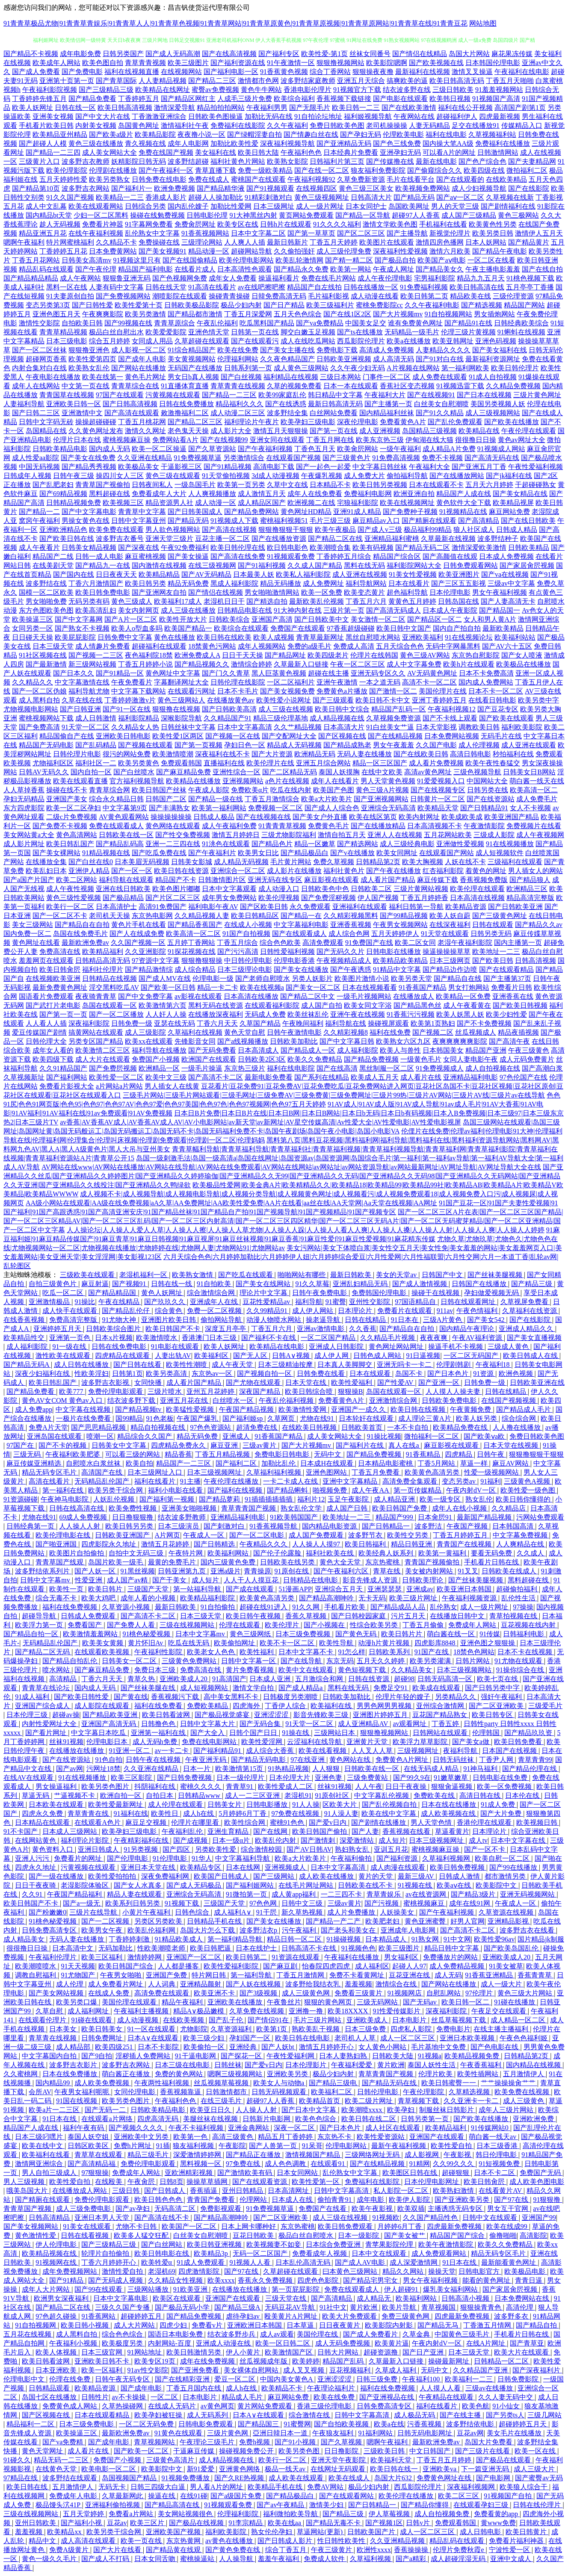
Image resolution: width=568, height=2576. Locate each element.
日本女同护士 (366, 206)
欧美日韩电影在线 (162, 2253)
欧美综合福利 (294, 98)
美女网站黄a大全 (28, 834)
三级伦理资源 (513, 296)
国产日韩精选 (215, 1544)
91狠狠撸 (547, 2199)
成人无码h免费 (156, 1741)
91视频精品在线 (463, 511)
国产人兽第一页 (274, 2145)
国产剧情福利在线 (508, 206)
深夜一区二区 (295, 2127)
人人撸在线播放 (517, 1427)
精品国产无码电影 (46, 745)
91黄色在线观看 (179, 2433)
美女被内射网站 (430, 1571)
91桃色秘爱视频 (147, 1634)
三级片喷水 (165, 1391)
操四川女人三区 (120, 475)
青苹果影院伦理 (390, 2244)
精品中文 (43, 2540)
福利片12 (311, 1499)
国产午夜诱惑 (350, 969)
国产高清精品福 (92, 2163)
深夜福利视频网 (472, 2486)
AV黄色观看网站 (124, 816)
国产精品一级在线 (215, 799)
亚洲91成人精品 (357, 511)
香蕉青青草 (535, 1975)
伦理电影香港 (294, 960)
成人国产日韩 (347, 1508)
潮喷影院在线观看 (179, 296)
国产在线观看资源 (260, 2181)
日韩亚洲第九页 (182, 1571)
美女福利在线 (215, 152)
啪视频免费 (331, 1490)
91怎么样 (351, 1651)
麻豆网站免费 (509, 511)
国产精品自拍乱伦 (70, 1660)
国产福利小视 (82, 2522)
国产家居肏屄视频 (527, 565)
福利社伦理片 (102, 969)
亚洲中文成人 (511, 2558)
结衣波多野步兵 (232, 2334)
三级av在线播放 (490, 2388)
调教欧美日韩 (479, 727)
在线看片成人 (195, 269)
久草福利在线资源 (530, 1310)
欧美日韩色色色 (159, 2199)
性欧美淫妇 (91, 1373)
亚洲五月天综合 (361, 80)
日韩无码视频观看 (279, 2091)
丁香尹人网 (497, 1759)
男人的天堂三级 (455, 206)
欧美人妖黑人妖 (460, 1014)
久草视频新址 (23, 1077)
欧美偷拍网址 (235, 1643)
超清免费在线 (257, 1427)
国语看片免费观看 (46, 996)
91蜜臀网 (297, 2424)
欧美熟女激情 (193, 1274)
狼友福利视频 (194, 2145)
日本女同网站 (298, 2172)
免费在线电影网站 (210, 1741)
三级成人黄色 (509, 1346)
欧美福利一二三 (469, 2379)
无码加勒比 (116, 1948)
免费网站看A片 (175, 439)
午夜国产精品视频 (247, 1409)
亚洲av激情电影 (321, 1328)
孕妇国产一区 (250, 2038)
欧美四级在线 (484, 170)
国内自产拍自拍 (457, 628)
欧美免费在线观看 (116, 529)
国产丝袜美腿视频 (495, 1274)
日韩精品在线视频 (109, 978)
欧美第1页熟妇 (433, 1023)
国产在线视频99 (224, 439)
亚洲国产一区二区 (194, 1957)
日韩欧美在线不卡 (366, 1885)
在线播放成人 (413, 996)
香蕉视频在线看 (407, 1831)
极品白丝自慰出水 (116, 332)
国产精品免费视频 (371, 1059)
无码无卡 (112, 2486)
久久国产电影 (436, 745)
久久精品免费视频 (513, 385)
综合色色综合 (123, 2334)
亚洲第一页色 (70, 1337)
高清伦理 (520, 2307)
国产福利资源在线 (237, 62)
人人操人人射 (80, 1526)
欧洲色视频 (517, 1373)
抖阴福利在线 (155, 1786)
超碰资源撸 (381, 2352)
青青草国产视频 (28, 2208)
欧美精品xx (65, 2531)
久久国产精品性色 (431, 2217)
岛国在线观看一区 (109, 1005)
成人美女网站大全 (109, 152)
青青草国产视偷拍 (102, 484)
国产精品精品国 (113, 1292)
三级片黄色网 (228, 2433)
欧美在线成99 (507, 2226)
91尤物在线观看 (519, 1660)
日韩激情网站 (497, 152)
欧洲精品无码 (314, 754)
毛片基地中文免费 (439, 2047)
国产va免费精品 (319, 323)
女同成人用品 (152, 341)
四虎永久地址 (36, 1867)
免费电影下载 (337, 350)
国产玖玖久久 (165, 1301)
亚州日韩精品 (243, 2190)
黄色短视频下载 (363, 1669)
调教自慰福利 (36, 1975)
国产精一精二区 (349, 260)
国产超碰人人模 (43, 143)
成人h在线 (199, 1813)
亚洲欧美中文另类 (142, 2136)
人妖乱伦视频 (114, 1499)
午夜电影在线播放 (53, 377)
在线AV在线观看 (29, 1777)
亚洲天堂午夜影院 (339, 2460)
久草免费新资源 (361, 179)
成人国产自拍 (321, 1005)
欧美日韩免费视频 (458, 1867)
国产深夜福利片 (537, 2370)
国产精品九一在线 (102, 565)
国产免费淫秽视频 (328, 897)
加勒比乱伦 (279, 1463)
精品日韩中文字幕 (452, 1948)
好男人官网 (467, 1921)
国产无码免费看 (212, 1050)
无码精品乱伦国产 (102, 1481)
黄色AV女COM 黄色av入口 (63, 1400)
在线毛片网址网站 (306, 1885)
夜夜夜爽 (434, 1337)
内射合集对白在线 (39, 368)
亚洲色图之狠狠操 (488, 1643)
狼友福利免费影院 (378, 170)
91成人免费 (499, 1804)
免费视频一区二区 (275, 807)
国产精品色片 (272, 843)
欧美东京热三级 (380, 439)
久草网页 (281, 1418)
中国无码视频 (39, 466)
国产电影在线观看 (400, 98)
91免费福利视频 (424, 287)
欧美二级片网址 (369, 2100)
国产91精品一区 (120, 673)
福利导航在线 (345, 1023)
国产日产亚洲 (423, 2352)
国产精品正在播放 (254, 2154)
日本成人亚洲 (270, 1678)
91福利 (490, 1481)
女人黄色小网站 (383, 2047)
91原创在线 (293, 1571)
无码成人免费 (265, 1014)
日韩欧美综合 (229, 619)
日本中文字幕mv (201, 1634)
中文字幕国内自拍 (50, 2056)
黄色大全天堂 (341, 1562)
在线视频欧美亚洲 (53, 978)
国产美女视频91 (162, 251)
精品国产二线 (53, 556)
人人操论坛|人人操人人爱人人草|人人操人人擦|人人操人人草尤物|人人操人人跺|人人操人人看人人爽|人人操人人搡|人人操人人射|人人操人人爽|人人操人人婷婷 (305, 1229)
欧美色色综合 (316, 2118)
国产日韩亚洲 (80, 709)
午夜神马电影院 (65, 1499)
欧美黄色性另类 (493, 224)
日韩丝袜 (228, 2064)
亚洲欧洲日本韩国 (255, 2325)
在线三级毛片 (222, 2100)
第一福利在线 (63, 1490)
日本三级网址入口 (155, 1472)
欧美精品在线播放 (193, 781)
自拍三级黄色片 (53, 1283)
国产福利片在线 (360, 1445)
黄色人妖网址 (162, 1292)
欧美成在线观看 (437, 1687)
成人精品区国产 (262, 502)
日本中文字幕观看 (229, 888)
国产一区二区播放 (116, 1014)
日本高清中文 (73, 1948)
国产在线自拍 (542, 269)
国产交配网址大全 (289, 736)
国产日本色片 (448, 1373)
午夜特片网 (186, 1553)
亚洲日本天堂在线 (149, 1867)
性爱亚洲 (89, 1580)
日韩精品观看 (50, 2388)
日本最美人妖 (253, 574)
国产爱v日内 (328, 1822)
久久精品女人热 (135, 727)
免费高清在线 (59, 951)
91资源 (484, 1373)
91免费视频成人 (440, 1068)
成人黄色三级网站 (301, 368)
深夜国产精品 (260, 1391)
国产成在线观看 (250, 1589)
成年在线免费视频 (208, 2361)
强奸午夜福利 (502, 1696)
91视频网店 (405, 1993)
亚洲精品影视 (509, 1921)
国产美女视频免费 (287, 691)
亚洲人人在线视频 (394, 834)
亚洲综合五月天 (339, 1589)
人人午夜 (368, 1786)
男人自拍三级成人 (50, 2172)
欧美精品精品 (159, 574)
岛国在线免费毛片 (80, 933)
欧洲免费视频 (174, 188)
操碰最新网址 (449, 2361)
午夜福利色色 (301, 152)
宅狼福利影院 (357, 502)
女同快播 (148, 1382)
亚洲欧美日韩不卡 (102, 2361)
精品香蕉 (178, 1454)
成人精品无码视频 (241, 861)
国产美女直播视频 (534, 1337)
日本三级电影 (66, 341)
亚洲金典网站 (249, 2127)
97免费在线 (244, 2163)
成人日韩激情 (95, 718)
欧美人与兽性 (400, 1050)
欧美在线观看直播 (80, 781)
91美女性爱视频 (413, 574)
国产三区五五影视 (458, 583)
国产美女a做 (471, 1741)
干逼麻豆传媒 (194, 2451)
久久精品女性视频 (176, 2280)
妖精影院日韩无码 (138, 161)
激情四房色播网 (440, 242)
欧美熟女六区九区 (403, 1041)
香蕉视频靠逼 (181, 2091)
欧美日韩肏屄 (59, 969)
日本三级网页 (449, 960)
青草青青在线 (89, 1813)
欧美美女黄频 (103, 1643)
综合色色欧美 (280, 942)
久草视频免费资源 (393, 718)
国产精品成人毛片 (524, 1409)
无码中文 (328, 1454)
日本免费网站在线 (522, 2298)
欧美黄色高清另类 (433, 1472)
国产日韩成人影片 (285, 2540)
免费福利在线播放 (502, 143)
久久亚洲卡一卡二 (472, 2100)
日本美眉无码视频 (142, 861)
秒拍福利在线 (513, 754)
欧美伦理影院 (66, 170)
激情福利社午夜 (185, 125)
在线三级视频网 (212, 565)
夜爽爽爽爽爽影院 (459, 1041)
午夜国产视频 (468, 1526)
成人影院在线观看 (102, 1705)
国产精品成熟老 (347, 745)
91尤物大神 (120, 1319)
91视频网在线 (57, 2262)
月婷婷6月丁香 (400, 2226)
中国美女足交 (365, 323)
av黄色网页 (217, 2406)
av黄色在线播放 (229, 2540)
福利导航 (308, 1301)
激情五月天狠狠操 (280, 430)
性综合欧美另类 (374, 1625)
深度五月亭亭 (226, 1328)
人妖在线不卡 (465, 861)
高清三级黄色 (233, 2136)
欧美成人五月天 (375, 1077)
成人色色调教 (286, 2163)
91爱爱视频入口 (441, 781)
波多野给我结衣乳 (313, 1984)
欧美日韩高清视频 (125, 107)
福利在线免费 (390, 1032)
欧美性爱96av (494, 1939)
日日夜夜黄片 (340, 2325)
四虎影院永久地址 (109, 1544)
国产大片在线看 (118, 2549)
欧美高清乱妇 (95, 610)
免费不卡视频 (442, 457)
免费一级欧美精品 (265, 170)
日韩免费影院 (518, 2379)
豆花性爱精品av (267, 1301)
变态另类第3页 (48, 305)
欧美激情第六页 (162, 1005)
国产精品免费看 (92, 98)
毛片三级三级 (330, 520)
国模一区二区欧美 (46, 592)
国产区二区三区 (361, 233)
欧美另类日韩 (492, 233)
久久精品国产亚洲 (481, 2370)
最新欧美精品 (503, 628)
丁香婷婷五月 (138, 98)
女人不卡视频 (530, 807)
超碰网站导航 (251, 251)
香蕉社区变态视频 (407, 385)
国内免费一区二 (27, 933)
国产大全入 (208, 1732)
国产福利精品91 (218, 1750)
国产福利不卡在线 (269, 1337)
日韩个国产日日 (254, 1732)
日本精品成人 (386, 1939)
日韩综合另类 (145, 206)
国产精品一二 (39, 511)
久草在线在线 (82, 700)
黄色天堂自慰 (244, 1032)
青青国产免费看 (212, 2199)
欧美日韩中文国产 (403, 628)
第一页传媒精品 (418, 1490)
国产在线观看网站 (347, 2495)
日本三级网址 (273, 206)
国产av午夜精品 (281, 2504)
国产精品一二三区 (229, 394)
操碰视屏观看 (388, 1023)
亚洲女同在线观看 (277, 439)
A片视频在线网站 (413, 368)
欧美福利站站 (514, 637)
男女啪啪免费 (46, 601)
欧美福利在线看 (46, 2154)
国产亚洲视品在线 (387, 2397)
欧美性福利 (257, 1651)
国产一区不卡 (485, 1849)
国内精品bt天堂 (49, 215)
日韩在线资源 (369, 1678)
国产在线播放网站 (456, 475)
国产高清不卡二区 (215, 1077)
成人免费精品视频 (457, 1966)
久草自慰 (50, 2011)
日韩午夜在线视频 (154, 1759)
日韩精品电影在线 (244, 610)
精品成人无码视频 (294, 745)
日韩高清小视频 (466, 2298)
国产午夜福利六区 (342, 1571)
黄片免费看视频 (250, 1669)
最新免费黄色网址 (60, 987)
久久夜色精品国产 (287, 359)
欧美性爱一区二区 (116, 1077)
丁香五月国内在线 (194, 2388)
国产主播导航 (407, 233)
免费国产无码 (541, 2172)
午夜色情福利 (477, 1310)
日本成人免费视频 (506, 556)
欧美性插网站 (478, 2073)
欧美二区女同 (415, 942)
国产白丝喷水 (133, 772)
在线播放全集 (46, 861)
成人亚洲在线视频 (359, 574)
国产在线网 (271, 1831)
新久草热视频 (302, 1912)
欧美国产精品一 (188, 628)
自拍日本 (160, 1795)
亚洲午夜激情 (337, 682)
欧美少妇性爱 (506, 1014)
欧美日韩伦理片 (515, 368)
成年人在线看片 (335, 781)
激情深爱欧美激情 (479, 547)
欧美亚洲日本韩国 (465, 1589)
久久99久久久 (454, 2163)
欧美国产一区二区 (190, 2226)
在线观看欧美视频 (102, 1651)
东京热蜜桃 (383, 1562)
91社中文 (333, 2307)
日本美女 (63, 2029)
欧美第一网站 (350, 269)
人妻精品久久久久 (443, 350)
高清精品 (63, 1678)
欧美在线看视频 (323, 1750)
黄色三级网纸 (251, 1634)
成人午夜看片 (39, 547)
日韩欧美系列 (390, 1651)
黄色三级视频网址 (321, 197)
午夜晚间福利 (302, 1023)
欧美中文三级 (165, 1077)
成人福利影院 (357, 1050)
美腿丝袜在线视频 (211, 2118)
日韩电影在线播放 (393, 951)
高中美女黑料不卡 (232, 1696)
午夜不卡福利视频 (197, 2127)
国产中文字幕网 (79, 619)
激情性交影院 (39, 323)
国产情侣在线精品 (419, 53)
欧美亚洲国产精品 (511, 816)
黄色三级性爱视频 (73, 897)
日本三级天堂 (53, 646)
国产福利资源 (397, 1858)
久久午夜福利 (287, 125)
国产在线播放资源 (278, 538)
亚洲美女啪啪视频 (190, 1508)
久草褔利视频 (371, 2558)
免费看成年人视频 (320, 2253)
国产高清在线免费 (237, 556)
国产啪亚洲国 (57, 1544)
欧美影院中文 (497, 1885)
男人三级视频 (24, 2181)
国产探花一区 (242, 2056)
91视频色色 (358, 1948)
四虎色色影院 (318, 2280)
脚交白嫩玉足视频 (308, 332)
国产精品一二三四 (53, 152)
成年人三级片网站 (507, 2109)
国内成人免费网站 (486, 682)
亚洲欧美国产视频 (174, 2531)
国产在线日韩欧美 (528, 520)
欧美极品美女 (138, 466)
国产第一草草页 (311, 233)
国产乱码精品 (95, 745)
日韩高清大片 (371, 197)
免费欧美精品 (208, 1705)
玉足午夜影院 (349, 1499)
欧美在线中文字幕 (389, 1813)
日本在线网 (244, 1867)
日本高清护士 (116, 906)
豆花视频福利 (350, 2370)
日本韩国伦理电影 (492, 62)
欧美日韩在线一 (395, 2469)
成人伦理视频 (479, 745)
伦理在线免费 (70, 2379)
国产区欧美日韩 (264, 906)
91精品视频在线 (106, 852)
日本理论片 (356, 1310)
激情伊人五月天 (539, 233)
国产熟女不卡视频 (82, 628)
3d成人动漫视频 (275, 475)
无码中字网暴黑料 (453, 646)
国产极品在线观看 (504, 2460)
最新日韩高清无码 (335, 403)
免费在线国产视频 (166, 152)
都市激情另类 (506, 1876)
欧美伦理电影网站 (246, 260)
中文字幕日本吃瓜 (99, 1732)
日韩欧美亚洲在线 (537, 1382)
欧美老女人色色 (212, 1651)
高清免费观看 (322, 942)
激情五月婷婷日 (236, 834)
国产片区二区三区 (172, 897)
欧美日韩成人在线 (531, 1355)
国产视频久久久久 (137, 2127)
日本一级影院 (359, 2235)
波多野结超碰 (188, 161)
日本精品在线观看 (43, 1822)
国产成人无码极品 (194, 1885)
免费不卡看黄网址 (357, 1975)
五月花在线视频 (28, 2334)
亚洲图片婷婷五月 (381, 1714)
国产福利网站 (66, 1077)
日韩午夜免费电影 (320, 1292)
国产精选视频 (481, 305)
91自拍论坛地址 (318, 116)
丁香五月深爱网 (248, 314)
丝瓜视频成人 (475, 1032)
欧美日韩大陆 (258, 152)
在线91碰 (193, 2495)
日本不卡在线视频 (525, 1651)
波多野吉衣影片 (74, 2064)
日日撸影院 (342, 2451)
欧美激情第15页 (240, 1768)
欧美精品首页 (320, 2100)
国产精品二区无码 (43, 1651)
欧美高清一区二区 (193, 933)
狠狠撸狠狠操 (201, 960)
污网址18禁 (103, 1768)
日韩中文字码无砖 (46, 421)
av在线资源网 (426, 1894)
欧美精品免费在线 (461, 1427)
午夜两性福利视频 (162, 2082)
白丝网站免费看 (334, 412)
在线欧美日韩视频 (310, 1427)
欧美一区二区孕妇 (73, 807)
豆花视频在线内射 (529, 1625)
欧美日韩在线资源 (181, 870)
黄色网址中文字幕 (172, 673)
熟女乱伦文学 (302, 1508)
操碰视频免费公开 (247, 2451)
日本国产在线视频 (510, 1750)
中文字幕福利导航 (243, 1858)
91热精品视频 (288, 1768)
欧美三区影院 (132, 1777)
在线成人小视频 (248, 924)
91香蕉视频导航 (274, 1526)
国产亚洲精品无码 (344, 143)
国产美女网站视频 (57, 1993)
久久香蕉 (362, 1328)
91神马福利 (481, 1768)
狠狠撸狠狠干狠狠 (285, 529)
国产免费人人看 (132, 1625)
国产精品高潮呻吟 (327, 1598)
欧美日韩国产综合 (126, 1966)
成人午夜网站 (80, 278)
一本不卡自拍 (408, 1427)
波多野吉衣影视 (106, 1382)
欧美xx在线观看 (149, 1041)
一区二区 (165, 2397)
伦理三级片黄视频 (468, 332)
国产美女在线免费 (88, 457)
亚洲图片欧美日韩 (169, 1319)
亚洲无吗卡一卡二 (405, 1364)
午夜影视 (458, 2154)
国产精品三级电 (333, 2082)
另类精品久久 (456, 1696)
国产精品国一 (499, 610)
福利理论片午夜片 (251, 421)
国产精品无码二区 (422, 547)
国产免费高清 (39, 727)
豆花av (117, 2522)
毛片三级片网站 (318, 2020)
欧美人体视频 (57, 2352)
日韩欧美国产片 (372, 2531)
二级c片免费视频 (71, 816)
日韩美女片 (225, 1804)
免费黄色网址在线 (445, 2478)
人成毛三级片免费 (244, 98)
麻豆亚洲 (225, 1445)
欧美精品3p (212, 2253)
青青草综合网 (109, 790)
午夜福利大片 (384, 394)
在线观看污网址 (192, 691)
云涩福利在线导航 (315, 1741)
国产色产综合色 (482, 161)
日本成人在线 (293, 2199)
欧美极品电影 (525, 2271)
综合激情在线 (310, 2415)
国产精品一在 (301, 915)
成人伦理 (70, 1984)
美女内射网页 (138, 610)
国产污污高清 (237, 951)
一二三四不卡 (342, 1894)
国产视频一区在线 (232, 736)
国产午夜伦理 (95, 269)
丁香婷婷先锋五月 (39, 98)
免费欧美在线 (435, 1795)
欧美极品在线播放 (523, 664)
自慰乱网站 (444, 1993)
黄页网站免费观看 (306, 215)
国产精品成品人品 (398, 1607)
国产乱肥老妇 (53, 484)
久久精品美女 (412, 1669)
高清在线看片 (50, 1481)
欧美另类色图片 (106, 1786)
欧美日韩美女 (102, 2029)
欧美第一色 (191, 2136)
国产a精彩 (412, 2558)
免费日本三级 (155, 1669)
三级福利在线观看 (515, 861)
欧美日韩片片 (402, 1634)
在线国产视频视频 (509, 1400)
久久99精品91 (267, 1310)
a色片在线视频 (287, 781)
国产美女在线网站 (264, 1283)
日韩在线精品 (366, 1319)
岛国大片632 (394, 2478)
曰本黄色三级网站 (350, 2271)
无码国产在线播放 (195, 368)
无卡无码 (372, 1598)
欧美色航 (475, 2406)
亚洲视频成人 (286, 1867)
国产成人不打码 (106, 2558)
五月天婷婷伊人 (395, 933)
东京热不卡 (335, 2136)
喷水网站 (56, 1669)
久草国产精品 (260, 1023)
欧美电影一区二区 (109, 2469)
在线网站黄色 (36, 1840)
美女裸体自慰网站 (252, 2370)
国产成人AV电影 (361, 2262)
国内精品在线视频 (534, 2064)
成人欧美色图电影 (536, 2181)
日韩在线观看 (492, 924)
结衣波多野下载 (132, 1400)
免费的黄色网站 (179, 2073)
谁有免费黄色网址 (415, 323)
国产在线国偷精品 (190, 260)
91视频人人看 (250, 2262)
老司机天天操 (109, 915)
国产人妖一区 (95, 1571)
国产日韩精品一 (386, 1526)
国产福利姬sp (243, 1418)
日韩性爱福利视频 (287, 951)
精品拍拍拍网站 (221, 107)
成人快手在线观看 (70, 1310)
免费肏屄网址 (195, 224)
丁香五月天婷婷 (334, 242)
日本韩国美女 (443, 1050)
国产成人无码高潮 (172, 53)
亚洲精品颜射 (201, 1984)
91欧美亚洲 (191, 2289)
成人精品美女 (24, 1939)
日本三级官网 (102, 2352)
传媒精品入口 (521, 125)
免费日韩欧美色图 (337, 125)
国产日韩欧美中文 (321, 619)
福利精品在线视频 (290, 377)
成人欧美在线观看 (297, 2478)
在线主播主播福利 (501, 2029)
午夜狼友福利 (333, 2433)
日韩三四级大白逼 (158, 2486)
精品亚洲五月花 (43, 233)
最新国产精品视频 (485, 1517)
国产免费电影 (82, 71)
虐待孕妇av (243, 2316)
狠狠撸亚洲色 (88, 350)
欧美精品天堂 (438, 807)
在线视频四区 (316, 188)
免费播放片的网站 (451, 1957)
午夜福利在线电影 (521, 71)
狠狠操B (350, 1391)
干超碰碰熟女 (535, 484)
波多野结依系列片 (43, 1571)
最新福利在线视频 (422, 71)
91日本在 (405, 1319)
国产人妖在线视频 (254, 1984)
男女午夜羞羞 (393, 745)
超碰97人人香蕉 (416, 215)
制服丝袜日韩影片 (447, 2109)
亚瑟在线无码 (174, 1023)
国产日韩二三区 (36, 412)
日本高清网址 (289, 2190)
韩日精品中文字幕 (335, 394)
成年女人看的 (53, 1050)
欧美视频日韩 (537, 1822)
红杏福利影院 (443, 870)
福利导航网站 (366, 583)
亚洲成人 (236, 1436)
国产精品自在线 (458, 978)
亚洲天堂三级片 (169, 538)
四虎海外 (247, 1705)
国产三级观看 (333, 700)
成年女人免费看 (233, 278)
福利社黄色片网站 (237, 161)
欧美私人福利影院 (303, 574)
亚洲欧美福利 (422, 637)
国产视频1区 (384, 2522)
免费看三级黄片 (359, 1993)
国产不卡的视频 (63, 1445)
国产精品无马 (438, 2325)
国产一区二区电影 (257, 1535)
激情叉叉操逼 (472, 71)
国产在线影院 (528, 188)
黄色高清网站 (76, 834)
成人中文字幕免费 (414, 664)
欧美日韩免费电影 (102, 592)
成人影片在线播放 (294, 870)
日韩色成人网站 (378, 1355)
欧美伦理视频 (278, 897)
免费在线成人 (208, 179)
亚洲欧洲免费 (534, 2118)
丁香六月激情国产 (95, 583)
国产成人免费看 (36, 71)
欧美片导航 (400, 2307)
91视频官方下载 (357, 89)
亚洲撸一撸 (307, 2011)
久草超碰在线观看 (202, 341)
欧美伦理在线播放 (407, 2495)
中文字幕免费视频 (521, 1535)
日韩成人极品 (213, 816)
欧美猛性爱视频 (191, 1409)
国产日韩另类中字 (493, 1687)
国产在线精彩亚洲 (183, 2379)
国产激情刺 (319, 1840)
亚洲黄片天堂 (367, 1741)
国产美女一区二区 (313, 987)
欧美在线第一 (102, 377)
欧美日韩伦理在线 (237, 547)
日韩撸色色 (159, 1723)
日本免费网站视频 (451, 736)
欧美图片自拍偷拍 (77, 1553)
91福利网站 (376, 2433)
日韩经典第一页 (31, 1526)
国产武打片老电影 (53, 1005)
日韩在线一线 (172, 1283)
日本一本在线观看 (350, 385)
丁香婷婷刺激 (130, 1939)
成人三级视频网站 (492, 412)
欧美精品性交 (24, 1337)
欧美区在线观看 (177, 2298)
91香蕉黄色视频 (284, 71)
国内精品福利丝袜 (386, 412)
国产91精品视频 (227, 466)
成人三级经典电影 (407, 843)
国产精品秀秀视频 (89, 466)
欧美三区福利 (102, 1957)
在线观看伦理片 (43, 2020)
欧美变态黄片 (364, 592)
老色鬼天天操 (188, 430)
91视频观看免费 (291, 556)
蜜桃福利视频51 (284, 520)
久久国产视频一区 (138, 942)
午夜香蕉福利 (481, 2064)
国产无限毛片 (309, 107)
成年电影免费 (80, 53)
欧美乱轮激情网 (299, 260)
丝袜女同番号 (369, 53)
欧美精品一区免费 (463, 996)
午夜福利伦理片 (53, 1957)
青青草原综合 (174, 323)
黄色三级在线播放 (95, 143)
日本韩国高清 (513, 1526)
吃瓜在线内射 (290, 790)
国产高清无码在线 (491, 457)
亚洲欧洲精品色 (63, 529)
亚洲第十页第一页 (66, 80)
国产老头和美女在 (349, 1930)
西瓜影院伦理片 (361, 341)
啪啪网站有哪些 (302, 1274)
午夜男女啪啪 (121, 1975)
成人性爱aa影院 (35, 457)
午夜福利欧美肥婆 (73, 1454)
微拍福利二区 (526, 170)
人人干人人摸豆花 (252, 1580)
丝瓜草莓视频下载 (459, 2020)
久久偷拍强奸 (294, 251)
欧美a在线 (389, 2424)
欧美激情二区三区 (102, 1050)
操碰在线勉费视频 (157, 215)
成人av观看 (277, 2334)
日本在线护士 (257, 1948)
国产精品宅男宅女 (371, 2280)
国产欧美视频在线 (436, 62)
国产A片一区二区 (130, 619)
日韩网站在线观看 (441, 1732)
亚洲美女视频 (53, 116)
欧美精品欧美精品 (400, 960)
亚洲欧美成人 (367, 2020)
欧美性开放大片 (183, 619)
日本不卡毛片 (237, 691)
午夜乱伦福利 (217, 323)
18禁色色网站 (473, 1651)
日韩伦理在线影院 (237, 682)
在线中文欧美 (381, 772)
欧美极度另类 (123, 2343)
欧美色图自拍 (102, 62)
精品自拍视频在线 (158, 1427)
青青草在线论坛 (46, 1687)
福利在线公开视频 (465, 107)
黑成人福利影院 (234, 583)
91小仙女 (506, 2406)
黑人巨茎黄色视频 (278, 673)
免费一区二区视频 (215, 1310)
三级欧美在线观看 (88, 1274)
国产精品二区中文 (307, 996)
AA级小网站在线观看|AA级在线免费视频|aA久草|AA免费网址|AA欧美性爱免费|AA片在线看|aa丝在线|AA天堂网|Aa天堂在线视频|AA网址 (231, 1203)
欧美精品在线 (479, 430)
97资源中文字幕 (156, 960)
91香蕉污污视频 (411, 1014)
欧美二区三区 (459, 2495)
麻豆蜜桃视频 (145, 556)
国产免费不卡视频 (60, 825)
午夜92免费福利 (185, 547)
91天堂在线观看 (445, 933)
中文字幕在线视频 (84, 1409)
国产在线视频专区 (438, 790)
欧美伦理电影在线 (64, 1535)
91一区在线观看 (152, 2029)
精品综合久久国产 (145, 1436)
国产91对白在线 (440, 359)
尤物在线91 (318, 1418)
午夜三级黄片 (332, 2549)
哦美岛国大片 (27, 2190)
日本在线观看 (370, 1373)
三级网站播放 (148, 2289)
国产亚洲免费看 (196, 2370)
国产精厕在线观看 (429, 520)
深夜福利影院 (88, 1023)
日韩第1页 (127, 1373)
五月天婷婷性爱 (63, 179)
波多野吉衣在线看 (528, 1930)
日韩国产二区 (165, 799)
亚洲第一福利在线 (159, 1732)
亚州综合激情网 (441, 1705)
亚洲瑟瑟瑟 (385, 1589)
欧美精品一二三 (120, 197)
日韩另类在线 (487, 790)
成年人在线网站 (36, 385)
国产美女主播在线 (287, 350)
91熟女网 (426, 1939)
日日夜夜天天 (116, 574)
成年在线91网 (470, 1903)
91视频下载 (183, 1903)
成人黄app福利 (294, 1894)
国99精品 (129, 1418)
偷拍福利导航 (407, 475)
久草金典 (417, 2334)
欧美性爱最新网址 (116, 1804)
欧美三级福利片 (330, 305)
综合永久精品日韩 (116, 799)
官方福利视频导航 (136, 781)
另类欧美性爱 (216, 1849)
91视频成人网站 (501, 448)
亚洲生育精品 (228, 1831)
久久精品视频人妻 (202, 915)
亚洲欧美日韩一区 (73, 403)
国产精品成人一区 (308, 1050)
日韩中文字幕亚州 (138, 520)
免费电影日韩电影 (282, 1454)
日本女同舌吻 (155, 2558)
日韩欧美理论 (423, 1580)
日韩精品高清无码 (102, 960)
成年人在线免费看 (314, 493)
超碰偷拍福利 (517, 1589)
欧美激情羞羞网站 (91, 1634)
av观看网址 (410, 1723)
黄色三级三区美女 (366, 188)
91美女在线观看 (87, 2226)
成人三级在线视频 (285, 709)
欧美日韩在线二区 (369, 2118)
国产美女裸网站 (56, 852)
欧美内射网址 (419, 816)
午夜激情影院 (484, 825)
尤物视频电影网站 (30, 709)
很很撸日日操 (475, 439)
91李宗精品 (246, 2522)
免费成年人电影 (74, 2495)
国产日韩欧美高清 (229, 709)
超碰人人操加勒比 (215, 197)
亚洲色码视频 (495, 341)
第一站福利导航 (198, 1589)
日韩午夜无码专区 (123, 2379)
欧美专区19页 (155, 2361)
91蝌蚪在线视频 (521, 332)
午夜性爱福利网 (291, 2056)
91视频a (429, 2056)
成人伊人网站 (313, 1310)
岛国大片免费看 (489, 2442)
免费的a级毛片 (309, 646)
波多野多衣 (512, 2316)
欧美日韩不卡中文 (382, 700)
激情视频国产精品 (313, 2154)
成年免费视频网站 (70, 2271)
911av (445, 1310)
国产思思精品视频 (99, 1427)
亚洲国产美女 (66, 799)
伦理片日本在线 (77, 439)
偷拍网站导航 (222, 1319)
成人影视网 (423, 2154)
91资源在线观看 (296, 1957)
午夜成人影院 (208, 790)
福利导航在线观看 (126, 879)
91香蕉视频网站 (205, 233)
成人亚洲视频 (379, 430)
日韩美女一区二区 (130, 1660)
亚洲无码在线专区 (275, 879)
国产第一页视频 (198, 745)
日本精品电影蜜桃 (386, 1463)
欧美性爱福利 (352, 1382)
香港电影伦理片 (307, 89)
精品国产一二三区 (184, 1463)
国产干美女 (170, 1580)
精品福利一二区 (31, 2424)
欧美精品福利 (102, 951)
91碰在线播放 (515, 2002)
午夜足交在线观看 (499, 2011)
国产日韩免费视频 (185, 1777)
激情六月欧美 (449, 251)
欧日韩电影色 (287, 547)
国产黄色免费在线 (233, 2549)
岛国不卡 (409, 1373)
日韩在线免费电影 (120, 1346)
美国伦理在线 (318, 2334)
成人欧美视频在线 (449, 1813)
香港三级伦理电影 (325, 2406)
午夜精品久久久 (264, 1544)
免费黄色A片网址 (403, 1759)
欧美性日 (165, 1813)
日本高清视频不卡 (434, 825)
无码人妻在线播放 (364, 754)
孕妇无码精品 (23, 799)
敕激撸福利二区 (185, 412)
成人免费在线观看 (439, 377)
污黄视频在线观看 (172, 394)
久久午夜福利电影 (432, 305)
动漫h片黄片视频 (384, 1643)
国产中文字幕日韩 (347, 1041)
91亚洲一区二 (130, 1750)
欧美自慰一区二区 (503, 1858)
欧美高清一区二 (534, 790)
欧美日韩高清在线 (477, 287)
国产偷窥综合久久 (434, 170)
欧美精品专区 (201, 1867)
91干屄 (267, 1912)
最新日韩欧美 (351, 1274)
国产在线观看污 (255, 341)
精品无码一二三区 (62, 2460)
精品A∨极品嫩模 (199, 2011)
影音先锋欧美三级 (321, 1714)
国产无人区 (251, 1355)
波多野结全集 (287, 412)
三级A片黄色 (443, 1319)
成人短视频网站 (205, 1687)
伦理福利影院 (238, 2513)
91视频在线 (416, 1885)
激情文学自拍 (254, 1687)
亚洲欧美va (440, 2469)
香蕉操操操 (412, 2549)
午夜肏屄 (142, 2181)
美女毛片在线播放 (515, 2433)
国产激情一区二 (393, 691)
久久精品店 (509, 1508)
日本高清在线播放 (251, 996)
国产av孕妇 (133, 2208)
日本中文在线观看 (380, 2253)
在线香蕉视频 (24, 1319)
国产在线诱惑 (285, 403)
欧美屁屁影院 (75, 637)
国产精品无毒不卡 (334, 2522)
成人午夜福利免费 (229, 825)
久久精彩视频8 (345, 1032)
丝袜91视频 (66, 1741)
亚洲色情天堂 (208, 332)
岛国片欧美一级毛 (116, 1562)
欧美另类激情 (145, 314)
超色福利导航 (407, 592)
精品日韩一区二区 (295, 1939)
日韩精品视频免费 (73, 502)
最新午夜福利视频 (399, 2145)
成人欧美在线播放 (327, 1876)
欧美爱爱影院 (165, 332)
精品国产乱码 (343, 2361)
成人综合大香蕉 (271, 1750)
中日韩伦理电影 (248, 960)
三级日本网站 (340, 377)
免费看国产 (86, 1625)
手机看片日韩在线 (492, 1562)
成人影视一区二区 (138, 350)
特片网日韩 (210, 1975)
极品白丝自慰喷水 (306, 2235)
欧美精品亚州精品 (60, 134)
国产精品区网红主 (188, 98)
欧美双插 (411, 2208)
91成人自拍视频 (493, 377)
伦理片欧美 (436, 2073)
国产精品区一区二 (434, 619)
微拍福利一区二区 (432, 1436)
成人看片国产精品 (388, 879)
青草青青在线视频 (237, 385)
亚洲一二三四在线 (172, 843)
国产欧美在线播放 (511, 421)
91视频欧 (385, 2217)
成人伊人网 (332, 1355)
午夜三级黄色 (528, 1050)
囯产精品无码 (414, 197)
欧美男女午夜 (102, 1930)
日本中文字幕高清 (244, 727)
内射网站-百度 (170, 2343)
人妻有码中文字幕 (116, 287)
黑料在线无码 (364, 565)
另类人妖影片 (312, 978)
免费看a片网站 (131, 2513)
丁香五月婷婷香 (424, 897)
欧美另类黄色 (138, 763)
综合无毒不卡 (57, 1598)
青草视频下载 (419, 2100)
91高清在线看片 (212, 287)
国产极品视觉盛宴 (223, 1714)
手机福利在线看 (443, 224)
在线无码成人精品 (432, 1768)
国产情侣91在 (269, 2020)
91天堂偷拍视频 (226, 475)
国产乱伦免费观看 (455, 421)
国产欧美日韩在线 (66, 538)
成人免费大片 (364, 475)
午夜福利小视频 (74, 2343)
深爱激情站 (358, 1840)
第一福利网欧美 (465, 368)
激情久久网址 (145, 430)
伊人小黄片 (244, 2352)
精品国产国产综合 (458, 2235)
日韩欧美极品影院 (191, 305)
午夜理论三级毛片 (208, 2442)
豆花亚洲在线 (410, 1975)
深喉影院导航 (181, 718)
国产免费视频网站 (123, 296)
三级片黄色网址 (537, 394)
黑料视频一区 (201, 2163)
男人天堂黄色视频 (388, 781)
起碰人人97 (409, 1966)
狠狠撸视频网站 (340, 62)
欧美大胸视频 (422, 861)
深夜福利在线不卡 (222, 754)
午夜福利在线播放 (352, 1957)
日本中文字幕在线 (519, 1840)
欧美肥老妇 (383, 1921)
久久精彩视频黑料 (350, 915)
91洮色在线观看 (226, 843)
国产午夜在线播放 (393, 870)
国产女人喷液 (521, 655)
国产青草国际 (116, 80)
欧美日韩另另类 (130, 1526)
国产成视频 (191, 1840)
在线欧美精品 (506, 179)
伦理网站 (254, 2199)
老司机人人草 (355, 2038)
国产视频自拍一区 (265, 1373)
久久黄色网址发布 (95, 430)
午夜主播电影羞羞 (492, 269)
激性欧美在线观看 (64, 1355)
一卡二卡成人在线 (291, 1481)
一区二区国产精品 (329, 1337)
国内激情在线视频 (159, 565)
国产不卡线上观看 (450, 718)
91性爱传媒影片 (397, 2011)
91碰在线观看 (92, 2020)
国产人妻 (365, 1831)
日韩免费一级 (131, 1023)
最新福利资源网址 (492, 359)
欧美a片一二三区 (55, 2109)
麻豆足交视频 (146, 1822)
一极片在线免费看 (84, 1418)
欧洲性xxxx (374, 2549)
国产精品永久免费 (301, 269)
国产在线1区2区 (347, 314)
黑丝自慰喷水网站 (373, 637)
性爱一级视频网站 (492, 1472)
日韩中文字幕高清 (342, 2190)
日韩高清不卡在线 (309, 1948)
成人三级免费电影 (84, 2208)
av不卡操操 (130, 2397)
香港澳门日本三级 (210, 1337)
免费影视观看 (221, 2208)
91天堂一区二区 (85, 727)
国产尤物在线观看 (254, 1382)
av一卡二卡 (172, 1750)
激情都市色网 (258, 80)
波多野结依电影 (471, 2424)
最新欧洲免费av (85, 942)
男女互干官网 (508, 2208)
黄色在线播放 (174, 637)
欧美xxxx (221, 2280)
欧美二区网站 (76, 879)
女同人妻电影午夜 (470, 1059)
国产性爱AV (396, 1382)
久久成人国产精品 (314, 565)
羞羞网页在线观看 (46, 960)
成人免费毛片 (536, 799)
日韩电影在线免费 (501, 1777)
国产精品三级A (238, 2307)
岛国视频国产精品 (130, 2478)
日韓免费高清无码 (278, 296)
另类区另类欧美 (159, 1921)
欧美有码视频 (372, 547)
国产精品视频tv (139, 1409)
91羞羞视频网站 (499, 89)
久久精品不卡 (116, 242)
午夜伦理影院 (424, 2091)
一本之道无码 (379, 682)
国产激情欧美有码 (245, 2172)
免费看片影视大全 (66, 1086)
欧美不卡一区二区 (288, 1643)
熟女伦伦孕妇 (272, 2531)
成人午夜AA (371, 1490)
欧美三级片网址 (414, 1598)
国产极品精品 (123, 897)
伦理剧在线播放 (113, 170)
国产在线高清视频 (229, 53)
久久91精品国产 (63, 1068)
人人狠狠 (326, 1768)
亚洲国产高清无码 (109, 1723)
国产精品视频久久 (202, 664)
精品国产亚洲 (485, 1050)
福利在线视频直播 (131, 71)
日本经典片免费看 (350, 152)
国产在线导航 (302, 1660)
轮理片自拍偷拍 (106, 2253)
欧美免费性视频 (133, 1508)
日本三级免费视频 (303, 1634)
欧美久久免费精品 (314, 1059)
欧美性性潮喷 (187, 1364)
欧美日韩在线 (27, 2486)
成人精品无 (375, 2298)
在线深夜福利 (449, 924)
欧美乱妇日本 (46, 870)
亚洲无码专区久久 (378, 673)
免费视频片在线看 (533, 825)
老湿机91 (298, 1795)
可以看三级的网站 (133, 1454)
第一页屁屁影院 (296, 2289)
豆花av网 (470, 2433)
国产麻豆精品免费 (183, 772)
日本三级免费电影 (87, 2424)
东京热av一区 (213, 1373)
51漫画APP (294, 1589)
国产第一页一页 (63, 1014)
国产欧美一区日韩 (168, 987)
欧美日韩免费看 (519, 1741)
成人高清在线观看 (89, 2540)
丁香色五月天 (314, 448)
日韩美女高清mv (86, 260)
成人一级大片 (502, 1984)
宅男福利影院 (434, 278)
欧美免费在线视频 (522, 2091)
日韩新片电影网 (267, 2118)
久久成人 (531, 1553)
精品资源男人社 (169, 502)
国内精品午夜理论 (467, 1328)
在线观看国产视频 (293, 457)
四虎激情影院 (199, 2271)
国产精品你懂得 (425, 2504)
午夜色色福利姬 (524, 2038)
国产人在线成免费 (136, 933)
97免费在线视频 (296, 1813)
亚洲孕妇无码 (400, 152)
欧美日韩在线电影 (303, 2038)
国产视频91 (130, 1283)
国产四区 (177, 1849)
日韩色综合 (193, 1912)
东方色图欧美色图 (46, 610)
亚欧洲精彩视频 (189, 2172)
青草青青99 (535, 1759)
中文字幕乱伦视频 (382, 1795)
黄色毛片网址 (145, 377)
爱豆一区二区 (235, 2379)
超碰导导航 (40, 1616)
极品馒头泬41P (59, 2504)
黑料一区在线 (66, 287)
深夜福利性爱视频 (400, 251)
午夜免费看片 (131, 682)
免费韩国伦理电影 (380, 1292)
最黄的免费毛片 (173, 1562)
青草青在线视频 (53, 2038)
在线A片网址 (486, 2343)
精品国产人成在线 (463, 493)
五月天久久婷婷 (381, 1660)
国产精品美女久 (440, 269)
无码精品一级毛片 (412, 332)
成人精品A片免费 (449, 448)
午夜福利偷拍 (352, 1858)
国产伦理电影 (128, 1858)
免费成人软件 (325, 2558)
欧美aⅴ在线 (455, 1885)
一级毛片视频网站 (364, 996)
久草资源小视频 (126, 1607)
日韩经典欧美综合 (521, 323)
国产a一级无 (82, 1903)
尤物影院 (193, 2029)
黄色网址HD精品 (306, 511)
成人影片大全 (230, 430)
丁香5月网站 (437, 1463)
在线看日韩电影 (492, 700)
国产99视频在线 (128, 323)
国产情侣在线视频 (215, 592)
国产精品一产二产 (334, 1921)
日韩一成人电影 (99, 556)
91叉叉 (468, 1571)
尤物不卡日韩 (136, 2226)
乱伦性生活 (519, 1598)
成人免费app (33, 1409)
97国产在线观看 (120, 394)
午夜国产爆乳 (198, 1418)
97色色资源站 (211, 1427)
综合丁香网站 (330, 71)
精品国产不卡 (175, 879)
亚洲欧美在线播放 (235, 2002)
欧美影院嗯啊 (386, 62)
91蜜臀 (335, 1301)
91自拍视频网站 (448, 314)
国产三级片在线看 (483, 2451)
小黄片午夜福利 (147, 1912)
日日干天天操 (242, 655)
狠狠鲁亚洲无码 (127, 278)
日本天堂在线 (306, 1382)
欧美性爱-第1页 (324, 53)
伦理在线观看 (240, 1625)
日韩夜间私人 (152, 484)
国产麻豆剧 (281, 1966)
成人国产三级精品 (468, 215)
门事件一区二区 (387, 377)
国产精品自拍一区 (31, 1634)
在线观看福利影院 (272, 1005)
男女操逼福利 (57, 1786)
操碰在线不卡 (66, 790)
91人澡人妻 (341, 1813)
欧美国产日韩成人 (222, 1876)
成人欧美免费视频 (102, 2082)
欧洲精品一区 (159, 1068)
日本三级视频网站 (465, 1669)
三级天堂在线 (286, 2298)
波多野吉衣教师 (85, 161)
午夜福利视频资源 (470, 1598)
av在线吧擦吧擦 (261, 287)
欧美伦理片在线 (270, 763)
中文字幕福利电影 (301, 924)
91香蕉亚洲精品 (490, 1975)
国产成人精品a (301, 1687)
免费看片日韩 (511, 987)
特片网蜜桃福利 (70, 242)
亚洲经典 (243, 2047)
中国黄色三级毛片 (463, 2334)
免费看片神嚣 (102, 224)
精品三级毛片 (148, 2154)
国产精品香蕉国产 (195, 924)
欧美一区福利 (102, 2370)
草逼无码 (36, 1795)
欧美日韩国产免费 (400, 1508)
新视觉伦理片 (449, 233)
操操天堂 (442, 2271)
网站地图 (483, 23)
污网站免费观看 (540, 1517)
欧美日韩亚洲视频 (215, 2244)
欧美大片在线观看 (522, 2352)
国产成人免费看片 (371, 2334)
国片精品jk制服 (541, 1939)
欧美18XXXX (349, 2011)
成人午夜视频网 (540, 834)
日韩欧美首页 (362, 1427)
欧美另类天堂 (411, 978)
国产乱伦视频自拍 (390, 1804)
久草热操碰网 (123, 2406)
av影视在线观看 (198, 996)
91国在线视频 (77, 2100)
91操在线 (296, 1732)
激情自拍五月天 (342, 834)
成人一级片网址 (320, 206)
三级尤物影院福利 (288, 834)
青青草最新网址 (320, 637)
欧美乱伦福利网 (152, 1930)
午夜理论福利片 (332, 2388)
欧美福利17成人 (178, 601)
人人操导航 (237, 2558)
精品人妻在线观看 (135, 1894)
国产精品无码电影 (259, 1759)
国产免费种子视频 (410, 511)
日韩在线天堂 (165, 287)
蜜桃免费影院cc (379, 305)
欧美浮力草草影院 (421, 1741)
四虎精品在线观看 (123, 1355)
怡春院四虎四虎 (327, 1966)
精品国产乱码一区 (398, 709)
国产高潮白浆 (542, 1068)
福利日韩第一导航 (416, 906)
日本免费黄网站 (113, 251)
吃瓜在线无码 (189, 1643)
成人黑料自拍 (39, 700)
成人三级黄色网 (306, 1993)
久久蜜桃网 (21, 2073)
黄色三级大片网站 (525, 1993)
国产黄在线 (131, 1696)
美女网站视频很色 (186, 2513)
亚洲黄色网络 (240, 2469)
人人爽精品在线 (521, 1544)
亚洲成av (419, 1589)
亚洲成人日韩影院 (337, 1346)
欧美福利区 (212, 1355)
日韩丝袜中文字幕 (188, 727)
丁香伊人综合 (286, 1705)
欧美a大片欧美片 (326, 799)
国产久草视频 (342, 2442)
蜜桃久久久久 (201, 1786)
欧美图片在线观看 (386, 242)
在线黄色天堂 (57, 2469)
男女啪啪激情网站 (272, 592)
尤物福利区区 (53, 763)
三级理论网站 (201, 242)
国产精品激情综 (149, 969)
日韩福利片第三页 (337, 161)
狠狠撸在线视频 (176, 709)
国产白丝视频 (241, 377)
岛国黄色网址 (138, 125)
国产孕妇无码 (360, 134)
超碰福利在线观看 (159, 646)
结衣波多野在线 (407, 89)
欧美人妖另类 (477, 1418)
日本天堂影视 (436, 727)
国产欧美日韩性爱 (82, 1696)
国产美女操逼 (188, 556)
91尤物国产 (79, 1975)
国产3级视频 (259, 1993)
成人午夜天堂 (233, 1364)
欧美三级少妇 (204, 2038)
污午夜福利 (300, 1930)
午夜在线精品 (119, 1301)
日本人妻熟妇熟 (344, 2056)
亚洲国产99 (539, 2217)
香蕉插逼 (204, 2190)
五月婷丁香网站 (191, 942)
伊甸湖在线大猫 (429, 439)
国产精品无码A (27, 1364)
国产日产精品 (284, 305)
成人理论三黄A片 (425, 1418)
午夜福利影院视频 (49, 89)
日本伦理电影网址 (432, 2181)
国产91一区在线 (127, 709)
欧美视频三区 (123, 502)
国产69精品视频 (63, 493)
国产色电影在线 (495, 2047)
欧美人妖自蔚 (449, 915)
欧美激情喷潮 (172, 754)
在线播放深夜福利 (215, 1014)
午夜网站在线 (414, 116)
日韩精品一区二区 (502, 2361)
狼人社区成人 (473, 529)
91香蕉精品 (424, 1454)
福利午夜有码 (84, 2127)
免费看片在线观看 (405, 1310)
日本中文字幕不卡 (306, 1651)
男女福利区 (402, 1957)
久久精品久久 (32, 682)
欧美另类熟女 (109, 179)
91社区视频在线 (43, 655)
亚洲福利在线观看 (359, 906)
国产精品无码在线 (390, 2082)
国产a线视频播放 (242, 1041)
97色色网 (263, 1903)
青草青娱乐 (384, 1894)
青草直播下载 (215, 170)
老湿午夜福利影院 (465, 942)
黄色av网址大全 (521, 439)
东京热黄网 (184, 2540)
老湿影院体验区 (85, 1885)
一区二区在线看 (491, 260)
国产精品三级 (532, 1283)
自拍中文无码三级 (137, 1553)
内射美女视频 (95, 125)
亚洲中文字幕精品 (350, 1481)
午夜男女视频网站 (400, 924)
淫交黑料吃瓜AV (114, 987)
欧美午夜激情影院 (446, 2244)
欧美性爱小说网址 (283, 700)
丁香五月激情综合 (272, 799)
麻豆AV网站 (511, 1463)
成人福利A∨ (233, 1912)
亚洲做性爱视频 (460, 843)
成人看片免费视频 (436, 763)
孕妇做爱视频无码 (492, 1292)
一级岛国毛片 (195, 484)
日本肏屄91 (436, 1517)
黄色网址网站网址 (397, 1346)
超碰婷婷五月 (142, 2316)
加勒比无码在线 (269, 116)
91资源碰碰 (20, 1499)
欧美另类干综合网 (116, 1490)
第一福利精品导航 (235, 1939)
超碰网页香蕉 (46, 359)
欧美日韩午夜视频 (254, 1616)
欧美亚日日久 (211, 2109)
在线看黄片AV (501, 2190)
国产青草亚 (527, 2343)
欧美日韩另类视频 (379, 484)
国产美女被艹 (405, 2235)
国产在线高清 (337, 1068)
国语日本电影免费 (176, 2334)
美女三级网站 (32, 924)
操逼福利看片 (278, 278)
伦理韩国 (486, 1732)
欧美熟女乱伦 (88, 368)
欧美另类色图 (299, 2451)
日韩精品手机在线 (215, 1921)
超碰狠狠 (456, 2172)
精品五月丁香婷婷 (286, 2136)
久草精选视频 (470, 2091)
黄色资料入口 (53, 1849)
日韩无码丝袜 (454, 1759)
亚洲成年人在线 (215, 1301)
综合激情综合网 (212, 1292)
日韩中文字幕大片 (208, 1723)
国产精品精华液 (221, 188)
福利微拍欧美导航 (291, 2513)
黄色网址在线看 (36, 942)
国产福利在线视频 (235, 1490)
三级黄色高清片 (171, 2460)
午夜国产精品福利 (75, 1894)
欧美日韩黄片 (527, 2531)
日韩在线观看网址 (469, 1301)
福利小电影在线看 (176, 1490)
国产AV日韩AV (309, 1849)
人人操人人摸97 (317, 1544)
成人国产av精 (128, 1580)
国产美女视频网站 (31, 2226)
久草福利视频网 (447, 1858)
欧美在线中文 (43, 2145)
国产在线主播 (461, 2415)
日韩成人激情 (460, 1876)
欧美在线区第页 (373, 816)
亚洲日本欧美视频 (468, 2038)
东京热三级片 (244, 1068)
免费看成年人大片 (159, 493)
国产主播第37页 (507, 978)
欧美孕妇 (401, 2109)
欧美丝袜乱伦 (307, 1014)
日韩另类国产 (123, 53)
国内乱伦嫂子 (188, 206)
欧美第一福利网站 (219, 807)
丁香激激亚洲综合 (159, 116)
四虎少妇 (174, 2325)
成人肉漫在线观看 (398, 1867)
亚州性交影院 (370, 1301)
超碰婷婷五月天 (523, 2424)
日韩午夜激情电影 (294, 1032)
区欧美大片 (340, 1804)
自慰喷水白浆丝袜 (94, 1463)
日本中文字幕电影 (121, 2298)
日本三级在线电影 (183, 2064)
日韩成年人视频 (27, 475)
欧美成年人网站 (56, 62)
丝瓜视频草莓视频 (222, 2082)
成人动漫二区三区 (237, 412)
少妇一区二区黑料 (101, 215)
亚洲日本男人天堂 (102, 2217)
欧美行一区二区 (70, 906)
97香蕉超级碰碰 (351, 628)
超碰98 (404, 1678)
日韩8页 (171, 2181)
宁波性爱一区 (510, 2549)
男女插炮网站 (494, 314)
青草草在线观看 (99, 2154)
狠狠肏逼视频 (452, 1786)
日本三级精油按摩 (286, 1364)
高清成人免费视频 (386, 350)
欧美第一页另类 (241, 484)
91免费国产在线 (369, 942)
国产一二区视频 (106, 1921)
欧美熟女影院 (287, 161)
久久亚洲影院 (145, 951)
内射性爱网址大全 (50, 1723)
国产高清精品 (478, 520)
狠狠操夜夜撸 (372, 71)
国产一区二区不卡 (60, 915)
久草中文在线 (287, 484)
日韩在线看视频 (85, 2235)
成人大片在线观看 (102, 1059)
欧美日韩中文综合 (342, 709)
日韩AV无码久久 (44, 772)
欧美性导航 (337, 1643)
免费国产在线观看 (297, 628)
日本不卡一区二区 (495, 691)
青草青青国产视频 (249, 1508)
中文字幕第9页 (125, 807)
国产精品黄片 (528, 242)
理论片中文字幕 (264, 1292)
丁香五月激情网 (301, 1975)
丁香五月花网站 (36, 260)
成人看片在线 (420, 1077)
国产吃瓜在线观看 (246, 1274)
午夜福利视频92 (311, 179)
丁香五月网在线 (330, 439)
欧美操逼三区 (32, 619)
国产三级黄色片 (346, 457)
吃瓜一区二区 (63, 1292)
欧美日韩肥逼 (211, 1948)
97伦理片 (479, 1993)
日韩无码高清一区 (445, 1678)
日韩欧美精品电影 (60, 448)
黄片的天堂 (376, 1876)
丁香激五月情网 (488, 2325)
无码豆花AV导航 (291, 2307)
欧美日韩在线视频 (418, 1409)
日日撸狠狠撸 (133, 1517)
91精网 (419, 2163)
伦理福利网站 (237, 359)
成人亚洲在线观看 (528, 745)
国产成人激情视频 (420, 1283)
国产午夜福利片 (212, 852)
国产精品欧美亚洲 (111, 1714)
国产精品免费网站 (251, 511)
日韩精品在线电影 (311, 1580)
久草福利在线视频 (195, 1032)
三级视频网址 (418, 1750)
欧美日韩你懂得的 (524, 1499)
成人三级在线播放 (188, 610)
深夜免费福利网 (166, 1876)
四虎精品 (459, 1454)
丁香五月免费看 (376, 1472)
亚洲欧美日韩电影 (123, 736)
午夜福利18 (494, 1364)
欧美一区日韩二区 (283, 2343)
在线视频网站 (181, 71)
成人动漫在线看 (375, 296)
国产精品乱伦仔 (126, 1310)
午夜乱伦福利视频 (287, 1400)
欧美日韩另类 (145, 583)
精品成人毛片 (243, 2397)
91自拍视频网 (36, 2325)
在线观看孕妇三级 (481, 2504)
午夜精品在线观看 (447, 2397)
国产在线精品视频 (395, 736)
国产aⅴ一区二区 (460, 197)
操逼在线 (162, 2495)
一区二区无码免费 (147, 2424)
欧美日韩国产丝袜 (159, 790)
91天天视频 (78, 1966)
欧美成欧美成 (461, 816)
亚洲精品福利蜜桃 (391, 538)
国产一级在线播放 (57, 1876)
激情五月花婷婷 (166, 1544)
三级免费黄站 (368, 1777)
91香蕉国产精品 (423, 987)
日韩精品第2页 (378, 861)
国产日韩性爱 (92, 305)
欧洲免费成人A (197, 655)
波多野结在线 (46, 583)
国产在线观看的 (460, 179)
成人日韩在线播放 (82, 1364)
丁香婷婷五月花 (63, 251)
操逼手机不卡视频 (456, 1346)
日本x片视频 (114, 1337)
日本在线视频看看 (369, 987)
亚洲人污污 (33, 1858)
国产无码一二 (106, 2109)
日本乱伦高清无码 (303, 2262)
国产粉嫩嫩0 (47, 1912)
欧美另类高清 (167, 1373)
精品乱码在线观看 (46, 269)
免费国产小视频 (156, 1059)
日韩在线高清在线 (77, 1508)
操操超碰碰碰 (95, 421)
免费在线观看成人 (116, 825)
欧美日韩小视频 (85, 2325)
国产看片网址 (46, 1732)
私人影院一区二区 (401, 2190)
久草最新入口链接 (301, 664)
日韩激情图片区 (222, 879)
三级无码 (27, 1454)
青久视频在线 (145, 143)
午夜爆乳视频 (321, 475)
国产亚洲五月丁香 (479, 466)
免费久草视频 (333, 861)
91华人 (202, 1858)
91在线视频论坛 (469, 637)
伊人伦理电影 (57, 2244)
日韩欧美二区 (371, 888)
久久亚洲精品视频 (398, 2540)
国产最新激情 (46, 664)
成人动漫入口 (278, 888)
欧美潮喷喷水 (36, 1966)
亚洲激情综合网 (394, 1400)
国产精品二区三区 (195, 421)
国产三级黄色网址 (499, 915)
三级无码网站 (378, 2002)
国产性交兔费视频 (182, 834)
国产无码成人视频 (116, 2280)
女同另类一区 (32, 628)
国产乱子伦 (227, 2020)
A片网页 (167, 1535)
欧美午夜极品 (335, 529)
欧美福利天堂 (391, 2460)
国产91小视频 (296, 2442)
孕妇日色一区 (244, 745)
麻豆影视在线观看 (331, 879)
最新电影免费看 (269, 1077)
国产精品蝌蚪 (288, 1490)
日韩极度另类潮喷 (291, 1696)
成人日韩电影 (481, 2531)
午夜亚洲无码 (206, 1759)
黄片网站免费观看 (265, 2406)
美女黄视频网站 (192, 359)
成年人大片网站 (46, 2289)
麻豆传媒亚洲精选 (34, 1463)
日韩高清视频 (535, 960)
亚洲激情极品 (50, 1301)
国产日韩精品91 (484, 807)
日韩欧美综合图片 (114, 1328)
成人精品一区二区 (519, 2020)
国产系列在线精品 (321, 1077)
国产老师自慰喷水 (262, 978)
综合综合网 (520, 1418)
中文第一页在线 (85, 385)
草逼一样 (474, 1463)
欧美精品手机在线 (276, 2486)
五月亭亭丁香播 (530, 287)
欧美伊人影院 (410, 2199)
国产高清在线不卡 (162, 2217)
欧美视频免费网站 (422, 188)
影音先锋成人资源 (371, 1580)
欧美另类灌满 (431, 1660)
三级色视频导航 (477, 772)
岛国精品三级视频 (429, 430)
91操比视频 (384, 1436)
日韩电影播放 (267, 1804)
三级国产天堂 (148, 1589)
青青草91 (240, 1786)
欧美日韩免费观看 (346, 2226)
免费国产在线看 (323, 2208)
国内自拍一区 (91, 772)
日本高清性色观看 (244, 269)
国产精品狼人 (529, 879)
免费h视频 (255, 2442)
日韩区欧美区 (89, 2145)
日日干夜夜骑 (36, 1885)
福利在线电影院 (291, 1068)
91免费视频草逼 (198, 457)
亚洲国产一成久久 (359, 1409)
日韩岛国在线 (458, 601)
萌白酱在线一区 (451, 1634)
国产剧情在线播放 (379, 1822)
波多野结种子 (497, 538)
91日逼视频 (423, 1355)
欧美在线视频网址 (407, 502)
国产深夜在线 (138, 547)
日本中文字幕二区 (258, 233)
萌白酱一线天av (493, 2136)
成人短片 (206, 1580)
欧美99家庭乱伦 (282, 394)
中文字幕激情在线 (82, 682)
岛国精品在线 (46, 430)
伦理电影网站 (346, 2145)
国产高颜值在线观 (450, 556)
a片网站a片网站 (119, 1086)
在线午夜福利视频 (95, 233)
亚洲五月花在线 (185, 1400)
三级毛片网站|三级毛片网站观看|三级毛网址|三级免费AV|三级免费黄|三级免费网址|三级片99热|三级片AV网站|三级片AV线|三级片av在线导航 (334, 1095)
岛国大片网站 (469, 53)
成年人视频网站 (262, 646)
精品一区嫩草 (314, 843)
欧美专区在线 (237, 224)
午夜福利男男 (266, 107)
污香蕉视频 (425, 2424)
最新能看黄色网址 (509, 2262)
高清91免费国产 (162, 906)
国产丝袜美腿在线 (149, 1687)
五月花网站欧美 (448, 834)
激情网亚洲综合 (40, 2163)
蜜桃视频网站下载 (46, 718)
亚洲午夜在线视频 (357, 1014)
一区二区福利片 (291, 682)
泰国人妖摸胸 (339, 772)
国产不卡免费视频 (484, 1023)
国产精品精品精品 (30, 278)
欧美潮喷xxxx (362, 2109)
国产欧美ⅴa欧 (485, 1436)
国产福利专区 (278, 53)
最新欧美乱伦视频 (316, 601)
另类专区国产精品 (95, 1041)
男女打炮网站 (468, 987)
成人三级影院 (145, 1032)
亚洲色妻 (329, 1777)
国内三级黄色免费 (229, 1562)
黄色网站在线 (350, 1759)
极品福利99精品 (428, 529)
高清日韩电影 (470, 754)
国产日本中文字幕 (309, 2109)
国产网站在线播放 (138, 368)
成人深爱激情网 (414, 2262)
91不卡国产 (21, 1831)
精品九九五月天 (481, 278)
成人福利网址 (89, 2011)
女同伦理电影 (135, 2091)
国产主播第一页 (388, 403)
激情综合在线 (397, 1984)
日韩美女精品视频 (89, 547)
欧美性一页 (67, 1589)
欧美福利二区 (332, 2091)
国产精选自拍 (266, 601)
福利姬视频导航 (368, 116)
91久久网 (306, 1607)
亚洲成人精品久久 (527, 1328)
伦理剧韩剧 (454, 1364)
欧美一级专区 (441, 1499)
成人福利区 (372, 1966)
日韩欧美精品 (528, 547)
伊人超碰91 (402, 2289)
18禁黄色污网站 (212, 646)
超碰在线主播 (328, 673)
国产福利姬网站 (250, 1885)
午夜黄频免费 (471, 1409)
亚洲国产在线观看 (437, 2136)
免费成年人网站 (473, 1625)
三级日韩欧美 (452, 89)
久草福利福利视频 (274, 1472)
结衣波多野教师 (182, 1517)
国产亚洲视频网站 (381, 799)
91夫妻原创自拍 (70, 296)
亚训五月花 (391, 1849)
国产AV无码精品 (206, 574)
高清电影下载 (273, 466)
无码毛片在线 (501, 736)
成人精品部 (74, 2047)
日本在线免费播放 (70, 2073)
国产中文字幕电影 (89, 511)
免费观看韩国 (181, 763)
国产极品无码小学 (183, 2307)
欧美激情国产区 (289, 2352)
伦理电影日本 (107, 1741)
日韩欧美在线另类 (288, 1562)
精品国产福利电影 (145, 269)
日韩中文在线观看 (490, 2217)
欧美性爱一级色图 (528, 1490)
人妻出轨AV (173, 1355)
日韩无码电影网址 (425, 2433)
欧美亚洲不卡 (215, 1993)
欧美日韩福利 (366, 1544)
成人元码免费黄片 (527, 1059)
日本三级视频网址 (215, 1472)
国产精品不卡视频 (30, 53)
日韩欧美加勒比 (294, 1041)
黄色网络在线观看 (172, 825)
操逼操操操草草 (446, 951)
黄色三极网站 (518, 215)
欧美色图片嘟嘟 (176, 888)
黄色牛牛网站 (261, 89)
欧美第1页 (272, 2029)
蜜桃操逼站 (198, 2558)
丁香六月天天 (217, 1023)
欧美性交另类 (408, 1535)
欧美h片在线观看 (468, 664)
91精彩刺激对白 (269, 197)
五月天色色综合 (298, 314)
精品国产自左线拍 (314, 287)
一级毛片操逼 (201, 1068)
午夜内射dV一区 (471, 1490)
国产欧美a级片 (111, 134)
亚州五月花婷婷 (211, 1391)
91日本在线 (60, 2118)
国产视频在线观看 (145, 745)
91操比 (84, 1301)
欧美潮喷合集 (330, 547)
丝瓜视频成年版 (264, 2361)
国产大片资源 (272, 754)
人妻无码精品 (429, 125)
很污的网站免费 (127, 754)
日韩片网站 (473, 1660)
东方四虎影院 (23, 807)
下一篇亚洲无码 (486, 2469)
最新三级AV (417, 1876)
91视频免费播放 (186, 2478)
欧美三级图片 (188, 62)
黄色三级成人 (131, 601)
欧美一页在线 (142, 2540)
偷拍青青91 (335, 2199)
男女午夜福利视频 (499, 592)
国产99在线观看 (99, 2289)
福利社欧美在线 (330, 1553)
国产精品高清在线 (173, 2504)
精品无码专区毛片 (50, 1472)
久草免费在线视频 (257, 2011)
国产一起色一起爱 (323, 466)
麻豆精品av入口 (376, 520)
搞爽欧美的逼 (407, 80)
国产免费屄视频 (113, 1068)
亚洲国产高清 (272, 619)
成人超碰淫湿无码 (459, 2558)
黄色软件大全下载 (463, 502)
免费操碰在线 (159, 242)
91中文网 (457, 1939)
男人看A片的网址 (217, 2486)
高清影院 (533, 2235)
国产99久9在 (412, 1777)
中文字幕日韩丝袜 (379, 466)
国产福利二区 (237, 1463)
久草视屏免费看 (525, 1301)
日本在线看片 (408, 583)
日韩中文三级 (302, 1903)
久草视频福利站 (492, 134)
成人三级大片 (535, 2469)
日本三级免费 (366, 2029)
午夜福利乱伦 (183, 1831)
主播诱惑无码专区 (456, 2208)
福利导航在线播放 (159, 1050)
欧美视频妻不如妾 (274, 2244)
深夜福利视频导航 (287, 143)
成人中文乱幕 (46, 206)
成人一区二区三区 (408, 2038)
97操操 (523, 1607)
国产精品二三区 (212, 80)
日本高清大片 (343, 727)
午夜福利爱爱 (352, 2064)
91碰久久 (17, 2460)
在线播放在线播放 (77, 1750)
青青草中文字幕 (142, 511)
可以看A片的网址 (449, 152)
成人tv (478, 1840)
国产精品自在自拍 (82, 924)
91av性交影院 (147, 2370)
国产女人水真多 (138, 1885)
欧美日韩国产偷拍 (320, 1831)
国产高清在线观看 (131, 412)
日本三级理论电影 (244, 969)
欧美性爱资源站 (381, 2136)
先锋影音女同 (195, 1041)
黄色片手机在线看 (138, 924)
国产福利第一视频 (167, 1499)
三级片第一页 (343, 610)
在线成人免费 (109, 1993)
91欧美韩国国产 (295, 1517)
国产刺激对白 (225, 1526)
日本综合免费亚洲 (334, 2244)
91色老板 (160, 1418)
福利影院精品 (138, 718)
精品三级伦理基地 (280, 718)
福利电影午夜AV (213, 906)
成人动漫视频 (138, 2020)
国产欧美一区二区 (142, 2451)
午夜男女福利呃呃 (82, 2091)
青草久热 (142, 1678)
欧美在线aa (285, 2522)
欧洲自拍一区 (121, 1795)
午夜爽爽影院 (102, 314)
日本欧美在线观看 (57, 1804)
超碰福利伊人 (456, 116)
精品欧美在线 (470, 296)
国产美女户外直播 (320, 816)
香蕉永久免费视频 (266, 2280)
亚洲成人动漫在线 (224, 2343)
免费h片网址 (133, 2145)
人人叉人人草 (373, 1750)
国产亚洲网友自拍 (159, 592)
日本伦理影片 (306, 2064)
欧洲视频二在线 (311, 502)
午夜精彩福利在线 (142, 1840)
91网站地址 (145, 2352)
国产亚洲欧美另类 (463, 2199)
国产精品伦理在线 (530, 1768)
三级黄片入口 (39, 161)
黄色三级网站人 (181, 700)
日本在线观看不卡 (436, 484)
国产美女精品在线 (520, 493)
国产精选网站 (357, 843)
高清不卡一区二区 (429, 682)
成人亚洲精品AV (364, 1723)
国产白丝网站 (162, 2244)
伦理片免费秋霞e (459, 2549)
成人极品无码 (415, 2415)
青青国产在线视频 (465, 1544)
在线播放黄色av (230, 700)
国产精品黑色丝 (417, 1005)
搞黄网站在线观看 (95, 1032)
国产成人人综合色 (332, 807)
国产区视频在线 (342, 736)
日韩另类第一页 (425, 2118)
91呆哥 (312, 2145)
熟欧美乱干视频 (316, 2029)
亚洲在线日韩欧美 (123, 888)
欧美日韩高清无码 (456, 80)
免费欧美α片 (250, 790)
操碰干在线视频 (436, 1292)
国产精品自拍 (537, 2325)
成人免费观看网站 (439, 2253)
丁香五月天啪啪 (510, 80)
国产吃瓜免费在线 (159, 852)
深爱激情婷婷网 (198, 2154)
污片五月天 (409, 1616)
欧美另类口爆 (77, 2002)
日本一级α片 (231, 1840)
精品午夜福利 (183, 2002)
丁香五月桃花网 (142, 421)
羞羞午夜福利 (279, 2558)
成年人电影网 (188, 143)
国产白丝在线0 (90, 861)
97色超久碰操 (57, 2316)
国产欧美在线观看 (506, 718)
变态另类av (459, 1481)
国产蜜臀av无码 (538, 2478)
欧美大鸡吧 (99, 1598)
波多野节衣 (366, 1535)
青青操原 (257, 1571)
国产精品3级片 (474, 1894)
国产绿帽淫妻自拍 (254, 134)
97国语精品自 (416, 1301)
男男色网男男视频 (385, 1705)
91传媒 (489, 1634)
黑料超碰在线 (109, 493)
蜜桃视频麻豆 (424, 1903)
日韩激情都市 (227, 2091)
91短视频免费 (500, 2163)
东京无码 (340, 1660)
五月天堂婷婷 (84, 2513)
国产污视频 (382, 1903)
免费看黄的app (497, 2513)
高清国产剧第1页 (520, 107)
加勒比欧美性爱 (234, 143)
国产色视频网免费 (179, 278)
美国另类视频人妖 (497, 403)
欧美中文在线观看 (306, 1669)
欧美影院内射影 (389, 2325)
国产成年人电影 (142, 359)
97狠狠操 (95, 2172)
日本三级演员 (179, 1526)
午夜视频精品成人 (344, 960)
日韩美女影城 (191, 861)
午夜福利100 (421, 2379)
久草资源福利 (231, 2029)
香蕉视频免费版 (484, 879)
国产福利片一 (131, 188)
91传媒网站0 (490, 2127)
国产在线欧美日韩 (420, 754)
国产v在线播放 (352, 852)
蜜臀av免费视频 (215, 89)
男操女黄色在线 (85, 520)
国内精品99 (53, 2082)
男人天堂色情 (432, 1822)
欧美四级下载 (53, 1059)
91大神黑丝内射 (253, 215)
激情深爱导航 (174, 107)
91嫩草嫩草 (452, 1777)
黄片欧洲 (391, 2064)
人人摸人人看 (441, 2388)
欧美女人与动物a (279, 2082)
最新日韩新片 (287, 242)
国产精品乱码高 (120, 843)
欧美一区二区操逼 (159, 448)
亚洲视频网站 (242, 781)
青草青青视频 (145, 62)
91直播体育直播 (185, 385)
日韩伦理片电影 (77, 754)
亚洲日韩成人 (99, 1849)
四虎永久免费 (43, 1813)
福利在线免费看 (159, 1705)
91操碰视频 (344, 1939)
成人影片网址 (23, 843)
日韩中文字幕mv (45, 1580)
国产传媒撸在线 (390, 161)
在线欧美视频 (184, 2020)
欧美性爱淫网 (262, 1741)
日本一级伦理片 (241, 1777)
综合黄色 (169, 1310)
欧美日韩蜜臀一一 (449, 2082)
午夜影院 (232, 2145)
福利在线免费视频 (70, 1607)
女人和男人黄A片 (490, 619)
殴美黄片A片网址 (291, 2316)
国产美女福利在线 (499, 350)
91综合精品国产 (192, 350)
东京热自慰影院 (476, 655)
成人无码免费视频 (343, 2343)
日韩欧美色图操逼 (215, 116)
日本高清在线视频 (477, 897)
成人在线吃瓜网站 (308, 341)
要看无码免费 (492, 1553)
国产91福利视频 (262, 565)
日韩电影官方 (480, 2271)
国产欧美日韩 (492, 960)
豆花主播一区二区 (222, 538)
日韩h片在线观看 (285, 224)
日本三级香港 (497, 2145)
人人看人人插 (46, 1023)
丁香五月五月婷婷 (445, 2460)
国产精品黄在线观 (174, 2549)
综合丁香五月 (286, 2549)
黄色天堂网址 (43, 2451)
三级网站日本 (335, 1732)
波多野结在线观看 (70, 2478)
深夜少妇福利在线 (43, 1373)
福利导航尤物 (88, 691)
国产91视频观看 (270, 188)
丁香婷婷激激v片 (130, 700)
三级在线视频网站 (188, 1625)
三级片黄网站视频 (420, 888)
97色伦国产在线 (523, 1077)
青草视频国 (439, 2307)
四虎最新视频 (499, 116)
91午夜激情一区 (291, 62)
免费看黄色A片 (403, 421)
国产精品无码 (188, 520)
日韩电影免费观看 (206, 2424)
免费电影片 (453, 2029)
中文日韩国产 (430, 2451)
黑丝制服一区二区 (386, 1068)
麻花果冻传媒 (511, 53)
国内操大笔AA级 (448, 143)
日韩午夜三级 (73, 475)
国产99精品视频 (404, 915)
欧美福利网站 (228, 1553)
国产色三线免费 (397, 143)
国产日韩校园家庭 (359, 1616)
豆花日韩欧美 (254, 2235)
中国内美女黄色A (287, 2379)
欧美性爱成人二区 (286, 1786)
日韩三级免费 (377, 2379)
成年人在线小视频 (460, 1508)
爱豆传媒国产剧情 (39, 1032)
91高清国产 (229, 1678)
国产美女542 (486, 1319)
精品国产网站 (524, 305)
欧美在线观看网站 (95, 206)
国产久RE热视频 (240, 2478)
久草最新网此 (123, 2495)
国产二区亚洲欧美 (497, 1705)
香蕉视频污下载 (176, 1696)
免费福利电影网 (368, 493)
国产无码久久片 (340, 951)
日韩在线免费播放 (186, 403)
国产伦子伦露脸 (278, 1553)
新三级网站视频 (92, 664)
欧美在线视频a (262, 987)
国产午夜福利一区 (166, 170)
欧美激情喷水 (157, 1337)
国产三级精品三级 (106, 89)
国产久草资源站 (212, 448)
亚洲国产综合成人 (43, 1705)
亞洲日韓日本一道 (281, 2433)
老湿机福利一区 (144, 1274)
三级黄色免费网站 (190, 1660)
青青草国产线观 (60, 1562)
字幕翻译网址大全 (181, 682)
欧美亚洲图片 (458, 574)
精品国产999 (395, 1517)
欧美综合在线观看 (241, 628)
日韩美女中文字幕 (120, 1445)
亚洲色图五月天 (56, 314)
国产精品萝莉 (220, 1499)
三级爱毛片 (545, 1705)
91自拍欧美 (215, 1283)
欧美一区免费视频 (505, 1786)
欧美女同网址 (396, 852)
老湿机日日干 (224, 601)
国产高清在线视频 (229, 529)
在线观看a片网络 (107, 2118)
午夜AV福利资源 (478, 1337)
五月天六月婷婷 (489, 484)
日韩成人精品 (516, 529)
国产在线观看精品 (506, 969)
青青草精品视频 (63, 332)
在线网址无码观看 (339, 2469)
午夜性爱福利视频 (535, 466)
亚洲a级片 (225, 1571)
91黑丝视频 (138, 1571)
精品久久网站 (403, 2271)
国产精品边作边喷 (450, 969)
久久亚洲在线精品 (144, 457)
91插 (163, 2145)
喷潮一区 (100, 1436)
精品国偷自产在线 (66, 736)
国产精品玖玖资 (529, 1732)
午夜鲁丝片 (284, 2002)
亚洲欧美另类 (288, 2073)
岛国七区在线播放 (50, 2397)
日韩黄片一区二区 (437, 799)
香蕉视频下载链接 (344, 98)
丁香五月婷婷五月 (461, 1535)
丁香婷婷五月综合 (344, 556)
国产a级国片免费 (236, 2495)
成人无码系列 (208, 2415)
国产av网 (69, 1768)
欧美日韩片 (106, 1589)
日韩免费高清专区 (50, 1930)
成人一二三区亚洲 (253, 1795)
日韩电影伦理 (207, 215)
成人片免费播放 (352, 1912)
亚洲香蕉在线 (512, 996)
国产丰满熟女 (169, 807)
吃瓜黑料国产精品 (267, 323)
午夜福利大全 (429, 466)
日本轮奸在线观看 (367, 1418)
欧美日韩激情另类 (194, 2352)
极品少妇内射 (241, 305)
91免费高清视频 (396, 457)
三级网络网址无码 (373, 2154)
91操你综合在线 (521, 1669)
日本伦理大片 (290, 1777)
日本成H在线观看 (327, 1463)
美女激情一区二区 (378, 619)
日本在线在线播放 (449, 1804)
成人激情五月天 (262, 493)
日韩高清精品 (50, 2217)
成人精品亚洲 (395, 1499)
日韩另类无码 (491, 933)
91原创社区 (333, 1795)
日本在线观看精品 (102, 2415)
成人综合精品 (195, 969)
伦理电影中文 (24, 2379)
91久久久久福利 (337, 224)
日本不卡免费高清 (486, 673)
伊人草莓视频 (390, 2513)
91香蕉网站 (99, 2316)
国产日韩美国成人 (195, 511)
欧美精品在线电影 (277, 1346)
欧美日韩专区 (493, 1714)
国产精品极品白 (304, 852)
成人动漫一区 (215, 502)
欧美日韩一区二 (466, 2002)
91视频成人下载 (234, 520)
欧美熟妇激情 (454, 2190)
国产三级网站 (274, 1876)
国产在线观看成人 (299, 933)
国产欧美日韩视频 (520, 1005)
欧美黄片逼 (392, 2343)
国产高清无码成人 (393, 610)
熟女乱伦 (479, 1499)
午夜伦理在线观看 (528, 430)
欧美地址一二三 (496, 951)
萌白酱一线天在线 (536, 781)
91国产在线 (432, 1651)
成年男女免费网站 (229, 897)
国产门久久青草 (226, 673)
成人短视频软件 (500, 852)
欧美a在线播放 (409, 341)
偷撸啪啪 (503, 2235)
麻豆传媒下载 (437, 879)
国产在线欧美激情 (409, 107)
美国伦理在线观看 (130, 2002)
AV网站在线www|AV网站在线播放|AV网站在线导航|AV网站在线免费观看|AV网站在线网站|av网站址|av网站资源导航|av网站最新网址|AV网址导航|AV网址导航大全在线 (291, 1167)
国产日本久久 (73, 673)
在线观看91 (328, 2163)
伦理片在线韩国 (374, 655)
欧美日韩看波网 (167, 1714)
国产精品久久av (538, 924)
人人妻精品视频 (162, 80)
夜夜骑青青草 (95, 996)
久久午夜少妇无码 (357, 368)
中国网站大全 (487, 781)
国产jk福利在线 (509, 475)
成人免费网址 (323, 583)
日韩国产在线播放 (480, 1283)
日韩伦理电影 (378, 2091)
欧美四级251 (114, 2047)
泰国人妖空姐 (89, 2136)
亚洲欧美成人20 (184, 1678)
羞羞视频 (358, 1984)
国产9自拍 (96, 2056)
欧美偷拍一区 (204, 2047)
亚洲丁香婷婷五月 (439, 700)
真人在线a (404, 1445)
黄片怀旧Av (146, 1643)
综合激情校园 (262, 1849)
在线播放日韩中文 (458, 1616)
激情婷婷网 (145, 1957)
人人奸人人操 (165, 1014)
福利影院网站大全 (414, 565)
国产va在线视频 (505, 574)
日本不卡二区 (495, 2172)
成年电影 (371, 2199)
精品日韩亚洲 (412, 1544)
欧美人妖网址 (32, 107)
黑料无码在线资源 (215, 1005)
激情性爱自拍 (123, 2271)
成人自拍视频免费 (442, 2513)
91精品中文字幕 (397, 969)
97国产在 (21, 1445)
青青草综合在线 (135, 385)
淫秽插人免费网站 (143, 2056)
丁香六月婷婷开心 (109, 2262)
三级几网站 (544, 2415)
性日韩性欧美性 (342, 2540)
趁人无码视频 (59, 224)
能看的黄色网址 (487, 2280)
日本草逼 (301, 2325)
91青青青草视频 (282, 825)
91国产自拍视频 (246, 933)
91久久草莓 (312, 1283)
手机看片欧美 (345, 1607)
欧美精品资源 (465, 906)
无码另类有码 (88, 601)
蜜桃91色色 (288, 1822)
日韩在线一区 (75, 107)
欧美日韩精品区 (255, 915)
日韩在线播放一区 (370, 287)
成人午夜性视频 (70, 888)
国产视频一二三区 (95, 655)
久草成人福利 (396, 2370)
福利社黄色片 (343, 870)
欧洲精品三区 (526, 888)
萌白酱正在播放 (126, 2073)
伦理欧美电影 (403, 134)
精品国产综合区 (397, 556)
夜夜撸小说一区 (201, 134)
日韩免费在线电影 (159, 179)
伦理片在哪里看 (196, 1822)
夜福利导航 (461, 1750)
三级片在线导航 (94, 1912)
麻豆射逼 (95, 1283)
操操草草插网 (207, 2181)
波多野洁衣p (259, 1930)
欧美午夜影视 (373, 2208)
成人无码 (448, 1975)
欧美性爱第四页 (92, 359)
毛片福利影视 (328, 296)
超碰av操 (65, 1714)
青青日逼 (529, 2280)
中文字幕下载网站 (138, 691)
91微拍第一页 (247, 1894)
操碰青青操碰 (229, 296)
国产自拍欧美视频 (342, 2424)
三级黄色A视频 (528, 1481)
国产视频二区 (432, 1032)
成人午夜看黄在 (467, 1005)
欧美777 (72, 1391)
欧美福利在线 (332, 1705)
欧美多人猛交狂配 (142, 2235)
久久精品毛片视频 (388, 1337)
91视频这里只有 (137, 260)
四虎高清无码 (158, 2118)
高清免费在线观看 (162, 1993)
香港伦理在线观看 (485, 1822)
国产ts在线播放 (360, 332)
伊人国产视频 (378, 897)
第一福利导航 (252, 1975)
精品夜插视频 (518, 1032)
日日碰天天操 (32, 637)
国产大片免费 (501, 1813)
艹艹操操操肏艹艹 (509, 2082)
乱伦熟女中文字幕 (152, 233)
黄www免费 (498, 2522)
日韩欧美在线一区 (126, 834)
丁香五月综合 (237, 942)
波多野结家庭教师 (308, 80)
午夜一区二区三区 (357, 664)
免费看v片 (208, 2325)
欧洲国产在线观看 (208, 1059)
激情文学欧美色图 (390, 224)
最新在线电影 (436, 161)
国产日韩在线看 (138, 1364)
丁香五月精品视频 (223, 1454)
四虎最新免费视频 (455, 2226)
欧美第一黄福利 (443, 1553)
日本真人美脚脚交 (345, 1364)
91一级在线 (70, 1346)
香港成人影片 (165, 197)
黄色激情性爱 (36, 2235)
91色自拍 (108, 1759)
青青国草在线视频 (66, 394)
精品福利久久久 (239, 403)
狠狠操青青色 (481, 2307)
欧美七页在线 (498, 1678)
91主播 (190, 1481)
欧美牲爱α (157, 2262)
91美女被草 (506, 1966)
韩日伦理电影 (497, 2154)
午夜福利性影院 (159, 1651)
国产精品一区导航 (362, 215)
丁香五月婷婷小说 (145, 664)
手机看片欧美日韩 (46, 125)
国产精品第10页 (36, 188)
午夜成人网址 (393, 269)
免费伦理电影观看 (116, 1391)
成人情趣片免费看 (102, 646)
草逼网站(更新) (320, 2531)
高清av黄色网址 (428, 772)
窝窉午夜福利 (39, 520)
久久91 (33, 1894)
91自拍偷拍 (219, 1607)
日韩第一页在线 (255, 332)
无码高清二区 (175, 2208)
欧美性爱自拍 (452, 2145)
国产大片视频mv (398, 314)
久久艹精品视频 (298, 727)
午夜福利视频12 (452, 709)
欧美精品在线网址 (162, 89)
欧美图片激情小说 (361, 978)
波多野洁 (429, 1526)
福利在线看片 (155, 1481)
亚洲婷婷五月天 (58, 1328)
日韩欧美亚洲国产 (123, 1535)
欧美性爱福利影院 (232, 1966)
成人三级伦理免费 (344, 251)
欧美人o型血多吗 (137, 628)
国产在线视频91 (431, 394)
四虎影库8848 (435, 1643)
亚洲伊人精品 (88, 870)
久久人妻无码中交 (506, 2397)
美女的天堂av (397, 1274)
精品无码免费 (188, 583)
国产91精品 (67, 2280)
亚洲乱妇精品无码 (361, 1283)
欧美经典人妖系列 (386, 1553)
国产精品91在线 (468, 323)
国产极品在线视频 (197, 2522)
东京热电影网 (152, 915)
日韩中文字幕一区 (249, 1660)
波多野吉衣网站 (85, 188)
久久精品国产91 (227, 718)
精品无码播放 (280, 583)
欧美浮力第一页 (40, 1625)
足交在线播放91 (476, 125)
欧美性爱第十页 (139, 305)
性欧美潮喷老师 (162, 1948)
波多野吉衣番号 (120, 538)
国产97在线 (512, 2199)
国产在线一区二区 (321, 170)
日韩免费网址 (102, 2038)
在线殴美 (109, 2181)
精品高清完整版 (530, 897)
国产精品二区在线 (335, 538)
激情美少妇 (327, 2504)
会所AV (40, 2091)
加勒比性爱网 (230, 206)
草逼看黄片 (452, 1831)
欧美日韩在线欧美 (224, 637)
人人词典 (162, 1984)
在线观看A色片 (98, 1822)
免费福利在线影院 (237, 125)
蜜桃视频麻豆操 (127, 439)
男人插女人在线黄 (172, 1086)
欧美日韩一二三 (356, 107)
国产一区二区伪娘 (39, 691)
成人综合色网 (349, 933)
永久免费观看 (310, 906)
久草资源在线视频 (507, 1912)
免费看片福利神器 (517, 2540)
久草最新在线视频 (448, 538)
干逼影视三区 (181, 466)
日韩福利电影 (524, 1634)
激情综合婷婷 (251, 664)
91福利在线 (131, 1813)
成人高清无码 (393, 359)
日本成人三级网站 (70, 1831)
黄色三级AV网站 (425, 655)
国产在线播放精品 (378, 825)
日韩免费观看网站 (470, 565)
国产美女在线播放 (301, 969)
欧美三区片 (148, 2522)
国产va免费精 (63, 2442)
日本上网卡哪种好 (249, 2226)
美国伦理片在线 (443, 691)
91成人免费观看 (201, 2262)
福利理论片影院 (85, 1840)
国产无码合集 (261, 1723)
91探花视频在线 (192, 951)
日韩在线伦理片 (537, 2504)
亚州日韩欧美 (36, 2522)
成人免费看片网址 (116, 1984)
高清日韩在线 (480, 1795)
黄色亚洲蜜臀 (426, 1921)
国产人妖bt (278, 2047)
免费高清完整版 (74, 1319)
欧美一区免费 (321, 592)
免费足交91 (391, 1687)
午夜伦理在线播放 (232, 1481)
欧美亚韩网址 (452, 341)
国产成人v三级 (380, 529)
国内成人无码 (109, 448)
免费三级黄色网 (406, 2316)
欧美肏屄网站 (357, 448)
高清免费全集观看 (410, 1481)
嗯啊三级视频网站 (235, 2073)
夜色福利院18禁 (149, 655)
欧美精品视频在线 (50, 2253)
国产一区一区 (131, 870)
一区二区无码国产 (472, 1355)
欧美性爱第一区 (316, 2181)
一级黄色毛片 (420, 1059)
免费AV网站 (326, 2486)
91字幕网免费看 (149, 224)
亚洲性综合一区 (236, 772)
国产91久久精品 (440, 412)
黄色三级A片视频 (382, 790)
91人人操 (306, 1804)
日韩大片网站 (338, 2352)
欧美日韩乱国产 (70, 843)
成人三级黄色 (524, 2100)
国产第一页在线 (334, 430)
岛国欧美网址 (408, 206)
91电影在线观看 (176, 1346)
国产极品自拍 (395, 260)
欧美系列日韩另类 (133, 1903)
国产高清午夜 (509, 1041)
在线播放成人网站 (80, 2190)
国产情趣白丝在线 (311, 134)
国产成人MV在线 (165, 978)
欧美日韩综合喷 (309, 1391)
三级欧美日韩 (385, 2451)
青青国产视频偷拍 (433, 1562)
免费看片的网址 (79, 1858)
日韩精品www (200, 1795)
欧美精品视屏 (513, 502)
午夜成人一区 (204, 1535)
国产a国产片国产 (28, 879)
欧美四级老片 (328, 655)
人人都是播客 (179, 1966)
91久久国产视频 (70, 197)
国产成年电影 (142, 2388)
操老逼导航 (324, 1319)
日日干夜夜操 (406, 1786)
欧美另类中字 (538, 700)
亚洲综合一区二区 (237, 870)
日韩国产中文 (443, 1274)
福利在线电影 (446, 134)
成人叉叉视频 (304, 2370)
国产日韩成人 (165, 2190)
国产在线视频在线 (263, 816)
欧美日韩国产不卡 (173, 1328)
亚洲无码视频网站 (528, 1894)
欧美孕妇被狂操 (159, 2415)
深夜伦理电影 (357, 421)
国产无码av (420, 2002)
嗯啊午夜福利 (23, 242)
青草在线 (387, 1571)
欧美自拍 (139, 1463)
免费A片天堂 (48, 1427)
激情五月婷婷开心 (327, 2047)
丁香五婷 (446, 1723)
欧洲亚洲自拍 (414, 493)
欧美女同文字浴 (368, 1005)
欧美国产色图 (333, 790)
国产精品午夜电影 (499, 251)
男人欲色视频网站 (172, 529)
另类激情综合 (243, 457)
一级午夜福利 (400, 448)
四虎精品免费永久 (179, 1445)
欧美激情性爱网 (303, 1409)
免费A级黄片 (69, 2549)
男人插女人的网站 (535, 870)
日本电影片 (410, 2020)
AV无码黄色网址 (432, 673)
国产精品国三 (259, 2424)
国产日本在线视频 (484, 394)
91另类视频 (142, 1849)
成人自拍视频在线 (492, 1068)
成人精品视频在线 (337, 718)
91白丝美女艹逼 (390, 727)
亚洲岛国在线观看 (55, 1436)
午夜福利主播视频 (142, 2011)
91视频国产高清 (496, 98)
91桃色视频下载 (530, 278)
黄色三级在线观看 (172, 475)
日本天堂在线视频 (511, 1445)
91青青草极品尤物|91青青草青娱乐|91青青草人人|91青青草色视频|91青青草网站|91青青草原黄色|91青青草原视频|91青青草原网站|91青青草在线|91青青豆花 (235, 23)
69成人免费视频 (84, 1517)
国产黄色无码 (356, 1634)
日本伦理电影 (449, 592)
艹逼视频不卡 (75, 1795)
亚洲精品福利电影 (470, 1077)
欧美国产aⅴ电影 (441, 260)
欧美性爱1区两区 (178, 736)
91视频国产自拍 (508, 2495)
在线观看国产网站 (446, 852)
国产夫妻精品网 (532, 161)
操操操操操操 (171, 816)
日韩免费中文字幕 (125, 637)
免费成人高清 (353, 646)
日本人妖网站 (485, 242)
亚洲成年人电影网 (409, 1930)
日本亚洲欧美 (57, 2370)
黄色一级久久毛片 (50, 2558)
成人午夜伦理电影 (385, 278)
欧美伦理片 (283, 1625)
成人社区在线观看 (393, 2127)
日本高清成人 (258, 1050)
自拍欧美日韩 (82, 323)
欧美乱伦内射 (276, 1840)
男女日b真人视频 (193, 377)
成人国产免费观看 (317, 1535)
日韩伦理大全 (46, 1041)
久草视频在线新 (510, 197)
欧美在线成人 (349, 2478)
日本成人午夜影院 (450, 610)
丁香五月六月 (366, 601)
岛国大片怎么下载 (208, 1930)
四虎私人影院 (411, 2029)
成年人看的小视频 (149, 1598)
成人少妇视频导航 (479, 188)
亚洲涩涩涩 (272, 1714)
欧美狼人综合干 (524, 2486)
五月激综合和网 (320, 1678)
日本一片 (197, 1768)
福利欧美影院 (521, 727)
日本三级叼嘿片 (40, 2136)
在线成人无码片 (173, 2406)
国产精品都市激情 (195, 314)
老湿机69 (161, 2271)
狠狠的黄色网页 (329, 2002)
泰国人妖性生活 (432, 2064)
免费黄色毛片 (328, 825)
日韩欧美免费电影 (450, 1400)
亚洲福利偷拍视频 (113, 2504)
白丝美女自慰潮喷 (441, 403)
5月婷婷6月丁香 (243, 1813)
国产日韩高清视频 (130, 403)
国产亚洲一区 (439, 1382)
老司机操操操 (386, 125)
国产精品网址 (285, 655)
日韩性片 (95, 2397)
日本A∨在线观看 (153, 2038)
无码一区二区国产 (261, 2253)
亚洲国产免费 (167, 1975)
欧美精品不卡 (282, 2388)
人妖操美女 (398, 1912)
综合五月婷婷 (109, 341)
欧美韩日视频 (449, 98)
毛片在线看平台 (411, 179)
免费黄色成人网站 (70, 2406)
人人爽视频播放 (212, 493)
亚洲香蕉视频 (350, 924)
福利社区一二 (95, 763)
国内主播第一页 (518, 942)
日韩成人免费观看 (89, 1616)
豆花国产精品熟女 (440, 1714)
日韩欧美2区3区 (262, 1059)
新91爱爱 (201, 2469)
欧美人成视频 (273, 637)
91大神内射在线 (298, 610)
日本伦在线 (523, 1795)
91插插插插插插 (269, 1499)
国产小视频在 (325, 1625)
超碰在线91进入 (264, 1607)
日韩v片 (419, 2522)
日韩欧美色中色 (325, 888)
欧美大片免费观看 (350, 2316)
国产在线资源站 (491, 799)
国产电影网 (494, 2478)
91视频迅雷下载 (460, 385)
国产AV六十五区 (507, 646)
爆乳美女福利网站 (451, 2289)
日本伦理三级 (27, 1714)
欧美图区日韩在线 (410, 2172)
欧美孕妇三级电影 (308, 421)
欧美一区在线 (536, 2451)
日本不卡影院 (159, 2047)
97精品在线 (21, 2478)
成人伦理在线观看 (176, 1804)
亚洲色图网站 (327, 1472)
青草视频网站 (155, 2442)
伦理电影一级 (213, 978)
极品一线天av (286, 2469)
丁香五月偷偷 (423, 1625)
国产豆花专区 (497, 709)
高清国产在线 (102, 1472)
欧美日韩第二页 (424, 296)
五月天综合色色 (400, 646)
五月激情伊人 (524, 2073)
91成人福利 (33, 1696)
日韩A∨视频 (291, 1355)
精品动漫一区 (208, 251)
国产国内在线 (73, 574)
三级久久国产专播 (123, 2307)
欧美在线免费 (237, 350)
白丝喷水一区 (234, 1400)
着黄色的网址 (485, 870)
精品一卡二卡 (217, 987)
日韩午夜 (491, 1454)
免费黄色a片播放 (342, 691)
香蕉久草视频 (306, 1616)
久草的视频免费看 (294, 385)
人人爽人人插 (244, 242)
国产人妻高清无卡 (508, 601)
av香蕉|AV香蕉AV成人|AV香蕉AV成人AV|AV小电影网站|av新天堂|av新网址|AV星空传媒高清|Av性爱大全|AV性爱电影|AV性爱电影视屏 (260, 1122)
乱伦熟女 (443, 1607)
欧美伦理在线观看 (477, 888)
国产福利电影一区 (231, 71)
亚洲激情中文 (82, 412)
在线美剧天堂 (53, 565)
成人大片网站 (135, 2325)
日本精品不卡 (330, 484)
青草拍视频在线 (514, 1616)
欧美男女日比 (258, 852)
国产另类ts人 (505, 2415)
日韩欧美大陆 (393, 2056)
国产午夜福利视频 (265, 448)
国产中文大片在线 (102, 116)
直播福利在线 (224, 763)
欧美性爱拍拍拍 (113, 1876)
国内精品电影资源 (330, 1526)
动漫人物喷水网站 (274, 1319)
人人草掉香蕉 (23, 790)
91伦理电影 (171, 1858)
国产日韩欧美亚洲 (515, 906)
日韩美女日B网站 (529, 772)
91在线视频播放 (510, 843)
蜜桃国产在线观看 (258, 179)
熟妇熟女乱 (353, 1849)
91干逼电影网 (196, 2056)
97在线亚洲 (308, 1759)
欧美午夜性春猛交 (492, 763)
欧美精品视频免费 (472, 2056)
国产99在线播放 (514, 1867)
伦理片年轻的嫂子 (404, 1696)
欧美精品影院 (155, 134)
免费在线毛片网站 (328, 278)
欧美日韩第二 (247, 1957)
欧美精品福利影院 (208, 1598)
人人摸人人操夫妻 (454, 1391)
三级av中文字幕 (511, 583)
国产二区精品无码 (289, 772)
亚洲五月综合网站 (323, 763)
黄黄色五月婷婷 (412, 601)
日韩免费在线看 (321, 1373)
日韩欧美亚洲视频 (344, 359)
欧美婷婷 (306, 2361)
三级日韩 (126, 2190)
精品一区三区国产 (379, 763)
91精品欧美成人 (179, 1939)
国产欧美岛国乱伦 (512, 1948)
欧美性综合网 (245, 1822)
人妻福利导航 (23, 403)
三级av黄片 (260, 1445)
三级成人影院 (494, 834)
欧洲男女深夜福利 (62, 2298)
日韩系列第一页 (248, 368)
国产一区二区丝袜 (39, 350)
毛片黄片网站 (290, 861)
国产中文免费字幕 (145, 996)
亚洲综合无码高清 (388, 807)
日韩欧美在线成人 (510, 1571)
